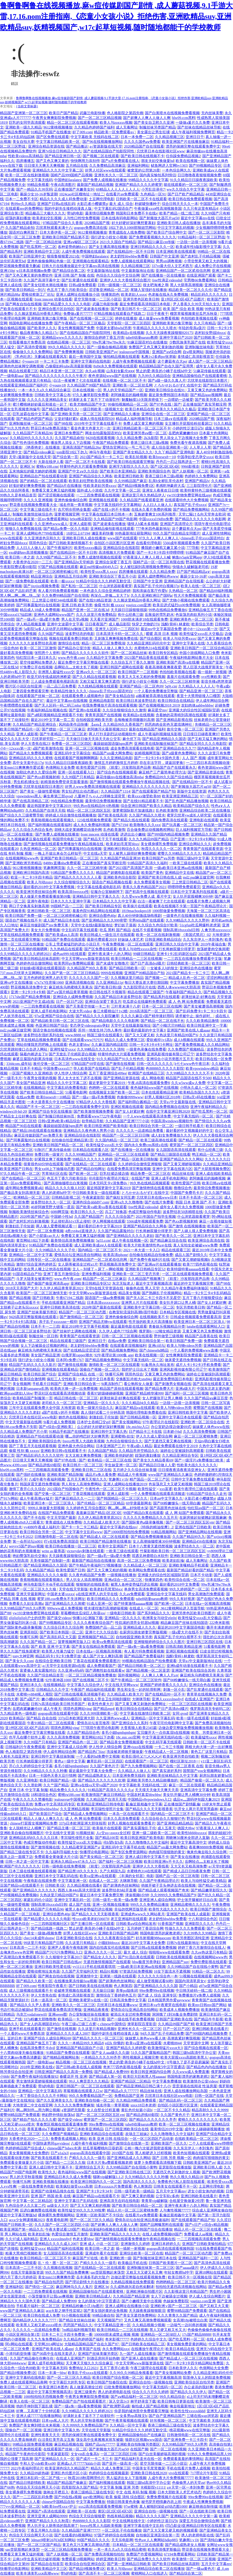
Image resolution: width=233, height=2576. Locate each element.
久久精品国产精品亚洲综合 (35, 724)
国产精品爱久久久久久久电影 (67, 304)
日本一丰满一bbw (52, 2373)
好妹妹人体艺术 (130, 939)
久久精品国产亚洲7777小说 (127, 1121)
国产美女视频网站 (126, 1422)
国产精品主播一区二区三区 (69, 1828)
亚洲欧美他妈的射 (118, 1455)
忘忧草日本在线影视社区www (161, 151)
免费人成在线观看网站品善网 (23, 2382)
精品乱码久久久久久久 (209, 294)
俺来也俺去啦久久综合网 (207, 1852)
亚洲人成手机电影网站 (49, 1011)
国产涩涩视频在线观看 (56, 495)
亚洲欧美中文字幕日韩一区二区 (148, 1307)
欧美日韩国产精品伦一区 (20, 729)
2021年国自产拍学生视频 (156, 1216)
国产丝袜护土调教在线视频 (75, 1331)
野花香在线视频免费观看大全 (34, 505)
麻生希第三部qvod (57, 796)
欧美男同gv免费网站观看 (74, 963)
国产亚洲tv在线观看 (85, 710)
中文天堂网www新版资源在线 (85, 959)
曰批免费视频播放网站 (122, 2387)
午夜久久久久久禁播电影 (33, 1799)
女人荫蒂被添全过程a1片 (78, 1264)
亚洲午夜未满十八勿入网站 (110, 954)
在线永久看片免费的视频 (151, 509)
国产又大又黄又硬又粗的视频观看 (170, 2530)
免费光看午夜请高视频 (188, 443)
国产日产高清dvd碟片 (147, 963)
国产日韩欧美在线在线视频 (90, 1986)
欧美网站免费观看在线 (147, 1570)
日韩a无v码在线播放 (198, 1097)
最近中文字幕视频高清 (154, 1283)
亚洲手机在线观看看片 (27, 2029)
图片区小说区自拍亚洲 (23, 686)
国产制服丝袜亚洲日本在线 (155, 2258)
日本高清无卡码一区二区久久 (120, 634)
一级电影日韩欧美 (121, 1613)
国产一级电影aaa (40, 2062)
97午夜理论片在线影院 (160, 1422)
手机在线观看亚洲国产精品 (63, 1302)
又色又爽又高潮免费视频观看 (147, 2320)
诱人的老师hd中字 (56, 1193)
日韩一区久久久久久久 (155, 1064)
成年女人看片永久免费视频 (181, 1207)
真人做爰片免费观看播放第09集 (45, 896)
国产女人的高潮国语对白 (40, 2024)
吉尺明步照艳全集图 (74, 509)
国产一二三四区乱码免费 (33, 2497)
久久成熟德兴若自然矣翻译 (132, 2287)
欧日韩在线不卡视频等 (107, 992)
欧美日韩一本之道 (19, 557)
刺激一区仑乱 (174, 1689)
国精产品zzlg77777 (100, 2444)
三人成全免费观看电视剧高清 (54, 681)
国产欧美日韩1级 (108, 987)
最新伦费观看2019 (101, 939)
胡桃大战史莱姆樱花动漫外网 (78, 830)
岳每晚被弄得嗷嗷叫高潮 (134, 720)
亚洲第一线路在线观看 (118, 1976)
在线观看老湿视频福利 (128, 1345)
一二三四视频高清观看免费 (47, 1470)
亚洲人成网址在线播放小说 (78, 294)
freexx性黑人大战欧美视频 (83, 1441)
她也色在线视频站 (73, 1417)
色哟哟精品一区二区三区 (176, 2282)
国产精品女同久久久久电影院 (203, 744)
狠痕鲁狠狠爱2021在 (63, 256)
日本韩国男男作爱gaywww (169, 2000)
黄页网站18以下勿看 (32, 1240)
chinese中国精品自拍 (58, 2502)
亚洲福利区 (14, 2287)
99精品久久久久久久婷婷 (92, 1159)
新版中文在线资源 (191, 791)
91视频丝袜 (85, 1833)
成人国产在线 (80, 1904)
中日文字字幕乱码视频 (175, 228)
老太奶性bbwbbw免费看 (129, 256)
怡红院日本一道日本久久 (36, 658)
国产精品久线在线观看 (131, 820)
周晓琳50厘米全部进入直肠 (187, 1838)
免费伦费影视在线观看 (208, 1962)
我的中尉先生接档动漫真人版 (68, 208)
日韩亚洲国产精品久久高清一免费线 (63, 2072)
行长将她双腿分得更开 (177, 949)
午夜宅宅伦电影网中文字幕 (171, 1723)
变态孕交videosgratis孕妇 (89, 1025)
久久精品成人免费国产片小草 (23, 1431)
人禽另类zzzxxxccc (216, 930)
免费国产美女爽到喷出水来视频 (35, 2425)
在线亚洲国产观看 (201, 275)
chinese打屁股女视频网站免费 (33, 1823)
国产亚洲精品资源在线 (205, 772)
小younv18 (30, 361)
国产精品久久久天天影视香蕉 (149, 1809)
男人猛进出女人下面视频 (126, 2478)
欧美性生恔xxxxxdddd (187, 2411)
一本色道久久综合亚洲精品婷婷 (105, 591)
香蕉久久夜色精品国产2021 (144, 887)
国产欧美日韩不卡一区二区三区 (136, 309)
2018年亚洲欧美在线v (37, 2067)
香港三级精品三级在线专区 (169, 2425)
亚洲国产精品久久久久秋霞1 (48, 2521)
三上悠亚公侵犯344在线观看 (54, 600)
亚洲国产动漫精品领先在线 (52, 2191)
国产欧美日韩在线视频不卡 (142, 156)
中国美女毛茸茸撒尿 (148, 2468)
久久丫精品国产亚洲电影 (174, 452)
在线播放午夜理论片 (147, 2349)
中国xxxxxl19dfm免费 (156, 519)
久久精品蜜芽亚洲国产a (80, 1847)
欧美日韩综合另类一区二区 (151, 1126)
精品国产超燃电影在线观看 (118, 873)
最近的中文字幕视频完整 (194, 1283)
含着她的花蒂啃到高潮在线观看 (181, 715)
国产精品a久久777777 (121, 2091)
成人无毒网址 (127, 127)
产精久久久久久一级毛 (87, 2158)
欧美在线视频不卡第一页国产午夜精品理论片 (191, 906)
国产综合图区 (151, 638)
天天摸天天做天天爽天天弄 (157, 1790)
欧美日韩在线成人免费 (41, 2315)
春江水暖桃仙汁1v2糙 (110, 1011)
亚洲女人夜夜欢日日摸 (160, 490)
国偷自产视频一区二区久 (100, 1369)
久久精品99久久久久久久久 (31, 438)
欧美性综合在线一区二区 (185, 1580)
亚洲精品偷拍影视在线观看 (112, 529)
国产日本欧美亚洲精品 (85, 2129)
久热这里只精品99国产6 (59, 1895)
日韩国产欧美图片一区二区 (170, 2263)
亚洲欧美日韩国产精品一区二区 (58, 1145)
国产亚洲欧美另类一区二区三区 (76, 414)
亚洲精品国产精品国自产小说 (80, 2048)
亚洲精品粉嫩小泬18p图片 (82, 2306)
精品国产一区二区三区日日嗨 (125, 1135)
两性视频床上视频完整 (140, 2057)
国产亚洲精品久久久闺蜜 (65, 1603)
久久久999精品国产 (80, 1154)
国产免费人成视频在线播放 (105, 180)
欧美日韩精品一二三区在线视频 (136, 959)
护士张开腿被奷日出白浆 (197, 1900)
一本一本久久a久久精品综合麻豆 (44, 390)
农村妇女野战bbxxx (210, 333)
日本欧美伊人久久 (183, 2368)
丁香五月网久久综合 (43, 2530)
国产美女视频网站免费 (173, 2373)
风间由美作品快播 (73, 724)
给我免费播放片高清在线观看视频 (109, 705)
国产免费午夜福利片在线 (150, 1259)
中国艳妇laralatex (67, 180)
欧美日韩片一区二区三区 (83, 1465)
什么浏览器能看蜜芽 (115, 586)
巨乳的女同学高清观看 (27, 122)
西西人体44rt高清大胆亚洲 (79, 1890)
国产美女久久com (19, 1661)
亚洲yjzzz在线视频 (138, 1747)
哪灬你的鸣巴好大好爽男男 (87, 1436)
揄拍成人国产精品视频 (150, 2406)
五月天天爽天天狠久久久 (87, 1479)
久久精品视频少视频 (148, 2325)
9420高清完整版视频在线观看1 (33, 1317)
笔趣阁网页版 (54, 868)
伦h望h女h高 (113, 1842)
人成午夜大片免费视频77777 (170, 2478)
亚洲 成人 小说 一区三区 (99, 2244)
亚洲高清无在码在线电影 (120, 2201)
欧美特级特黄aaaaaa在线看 (188, 1269)
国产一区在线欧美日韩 (197, 2511)
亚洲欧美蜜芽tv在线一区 (88, 2000)
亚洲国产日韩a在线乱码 (56, 204)
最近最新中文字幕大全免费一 (92, 1771)
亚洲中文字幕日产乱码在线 (76, 2201)
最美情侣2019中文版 (166, 2129)
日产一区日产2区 (69, 1002)
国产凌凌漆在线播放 (92, 309)
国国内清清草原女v (190, 1981)
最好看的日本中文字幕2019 (100, 1226)
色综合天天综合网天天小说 (38, 2487)
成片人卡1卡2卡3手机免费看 (198, 1365)
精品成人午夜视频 (132, 1474)
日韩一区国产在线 (209, 2096)
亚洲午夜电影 (38, 901)
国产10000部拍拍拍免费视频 (126, 1532)
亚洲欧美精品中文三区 (41, 251)
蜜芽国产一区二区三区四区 (191, 1145)
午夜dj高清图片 (63, 185)
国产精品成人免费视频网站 (85, 1814)
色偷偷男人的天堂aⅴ (188, 2483)
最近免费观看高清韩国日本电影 (145, 304)
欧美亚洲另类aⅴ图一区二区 (145, 433)
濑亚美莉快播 (102, 533)
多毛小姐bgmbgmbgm (118, 1732)
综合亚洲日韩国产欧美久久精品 (146, 806)
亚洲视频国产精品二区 (96, 1637)
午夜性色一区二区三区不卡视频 (110, 1489)
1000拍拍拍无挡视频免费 (43, 2397)
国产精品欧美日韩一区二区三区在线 (60, 1021)
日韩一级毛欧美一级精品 (134, 2191)
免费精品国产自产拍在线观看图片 (79, 2401)
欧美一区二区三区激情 (38, 648)
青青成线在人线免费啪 (127, 232)
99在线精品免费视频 (67, 801)
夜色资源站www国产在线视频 (112, 376)
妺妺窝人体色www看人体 (145, 2038)
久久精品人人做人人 (134, 1771)
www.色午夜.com (71, 658)
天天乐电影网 (122, 2540)
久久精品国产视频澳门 (146, 1279)
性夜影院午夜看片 (52, 1986)
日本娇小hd (172, 1431)
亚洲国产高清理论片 (176, 524)
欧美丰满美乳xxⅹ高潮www (37, 2573)
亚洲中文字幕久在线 (188, 643)
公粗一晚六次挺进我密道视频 (148, 2148)
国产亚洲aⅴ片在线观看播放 (159, 1264)
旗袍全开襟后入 (56, 2492)
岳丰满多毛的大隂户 (92, 2277)
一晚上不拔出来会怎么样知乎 (58, 853)
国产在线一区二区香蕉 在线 (181, 1766)
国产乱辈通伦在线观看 (79, 280)
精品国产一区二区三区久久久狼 (31, 1589)
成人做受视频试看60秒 (155, 1981)
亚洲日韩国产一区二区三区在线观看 (85, 2086)
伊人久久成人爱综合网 (154, 1436)
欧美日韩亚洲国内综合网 (151, 2072)
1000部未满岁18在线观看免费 (144, 619)
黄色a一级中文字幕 (69, 1761)
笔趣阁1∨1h (118, 1479)
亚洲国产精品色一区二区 (78, 1742)
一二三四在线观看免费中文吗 (85, 1107)
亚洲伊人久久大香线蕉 (150, 1866)
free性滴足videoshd (167, 280)
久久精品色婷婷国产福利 (94, 127)
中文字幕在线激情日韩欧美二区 (145, 1713)
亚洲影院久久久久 (199, 1924)
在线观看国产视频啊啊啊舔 (76, 758)
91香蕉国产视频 (170, 1924)
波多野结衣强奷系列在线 (43, 1035)
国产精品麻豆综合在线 (168, 1240)
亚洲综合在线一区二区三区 (163, 414)
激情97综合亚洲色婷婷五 (36, 1264)
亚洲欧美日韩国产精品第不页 (65, 237)
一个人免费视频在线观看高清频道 (157, 1494)
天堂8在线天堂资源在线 (104, 1288)
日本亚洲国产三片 (110, 1446)
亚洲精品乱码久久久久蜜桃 (31, 758)
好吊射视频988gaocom (153, 1938)
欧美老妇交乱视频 (46, 218)
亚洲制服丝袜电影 (199, 347)
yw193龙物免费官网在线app (189, 495)
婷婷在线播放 (126, 318)
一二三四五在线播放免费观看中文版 (193, 959)
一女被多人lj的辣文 (162, 968)
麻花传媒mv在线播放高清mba (119, 777)
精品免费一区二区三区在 (150, 1174)
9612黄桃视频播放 (57, 127)
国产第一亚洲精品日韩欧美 (129, 2564)
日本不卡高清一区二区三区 (201, 1197)
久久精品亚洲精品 (217, 1164)
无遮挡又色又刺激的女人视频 (176, 2172)
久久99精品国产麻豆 (130, 481)
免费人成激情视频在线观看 (100, 557)
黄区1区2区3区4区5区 (115, 2511)
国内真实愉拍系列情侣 (157, 175)
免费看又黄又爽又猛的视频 (53, 490)
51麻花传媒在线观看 (209, 371)
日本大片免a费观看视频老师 (109, 2162)
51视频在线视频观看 (195, 1976)
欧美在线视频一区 (190, 161)
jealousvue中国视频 (134, 352)
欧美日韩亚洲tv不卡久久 (163, 1861)
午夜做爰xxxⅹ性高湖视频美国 (158, 208)
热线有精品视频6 (120, 2516)
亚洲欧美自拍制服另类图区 (138, 2444)
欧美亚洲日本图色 (53, 2387)
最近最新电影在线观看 (129, 1326)
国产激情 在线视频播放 (187, 1226)
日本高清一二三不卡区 (28, 1947)
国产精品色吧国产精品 (34, 419)
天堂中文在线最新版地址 (131, 1025)
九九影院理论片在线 (139, 987)
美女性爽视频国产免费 (76, 328)
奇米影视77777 (117, 2339)
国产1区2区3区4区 (165, 466)
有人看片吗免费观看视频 (58, 591)
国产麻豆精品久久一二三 (75, 1498)
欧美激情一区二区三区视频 (194, 2559)
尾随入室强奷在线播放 (148, 290)
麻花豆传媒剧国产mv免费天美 (44, 925)
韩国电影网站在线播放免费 (31, 323)
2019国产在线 (122, 2153)
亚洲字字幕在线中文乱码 (143, 2526)
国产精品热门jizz (91, 1752)
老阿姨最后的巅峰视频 (129, 395)
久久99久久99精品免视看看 (131, 2373)
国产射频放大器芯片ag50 (159, 218)
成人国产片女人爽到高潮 (102, 1656)
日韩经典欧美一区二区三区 (188, 963)
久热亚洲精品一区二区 (38, 849)
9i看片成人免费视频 (59, 1422)
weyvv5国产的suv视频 (26, 1546)
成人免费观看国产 (101, 1666)
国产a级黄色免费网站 (179, 753)
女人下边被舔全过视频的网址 (44, 1345)
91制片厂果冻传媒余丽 (52, 1150)
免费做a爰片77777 (77, 314)
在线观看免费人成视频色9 (82, 696)
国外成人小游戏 (89, 490)
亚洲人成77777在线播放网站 (39, 2416)
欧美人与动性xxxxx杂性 (138, 949)
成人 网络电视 (152, 1078)
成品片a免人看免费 (100, 1474)
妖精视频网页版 (147, 753)
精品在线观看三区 (23, 371)
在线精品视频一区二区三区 (69, 342)
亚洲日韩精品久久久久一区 (152, 247)
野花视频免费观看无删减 (20, 266)
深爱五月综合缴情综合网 (199, 2521)
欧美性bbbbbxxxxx (191, 1833)
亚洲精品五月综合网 (70, 576)
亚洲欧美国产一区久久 (169, 2143)
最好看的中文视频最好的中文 (189, 1131)
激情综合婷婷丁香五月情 (104, 337)
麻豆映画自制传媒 (203, 2506)
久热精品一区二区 (183, 591)
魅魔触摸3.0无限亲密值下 (142, 400)
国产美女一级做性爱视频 (40, 791)
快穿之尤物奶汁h (145, 624)
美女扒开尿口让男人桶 (177, 1302)
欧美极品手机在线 (132, 2263)
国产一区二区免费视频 (45, 1231)
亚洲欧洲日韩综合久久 (121, 849)
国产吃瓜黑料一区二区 (38, 247)
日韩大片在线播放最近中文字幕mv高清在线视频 (80, 266)
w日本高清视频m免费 (33, 271)
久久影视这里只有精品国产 (186, 2291)
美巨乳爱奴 (9, 1379)
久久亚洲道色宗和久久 (42, 538)
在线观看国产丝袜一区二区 (38, 696)
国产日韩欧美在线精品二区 (143, 2344)
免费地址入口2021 (83, 2368)
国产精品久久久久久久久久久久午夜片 (56, 376)
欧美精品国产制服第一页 (33, 1398)
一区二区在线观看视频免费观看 (188, 1274)
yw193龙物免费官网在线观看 (36, 1613)
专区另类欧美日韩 (190, 1307)
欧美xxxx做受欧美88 (144, 796)
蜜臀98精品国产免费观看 (20, 2115)
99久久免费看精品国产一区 (90, 2096)
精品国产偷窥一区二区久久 (202, 1780)
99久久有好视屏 (182, 1599)
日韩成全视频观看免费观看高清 (195, 1317)
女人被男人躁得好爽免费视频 (132, 853)
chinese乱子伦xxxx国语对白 (202, 538)
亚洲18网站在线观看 (211, 2272)
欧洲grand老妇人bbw (16, 1393)
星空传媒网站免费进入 (38, 662)
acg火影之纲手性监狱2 (64, 2311)
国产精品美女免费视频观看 (121, 1742)
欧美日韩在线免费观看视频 (190, 199)
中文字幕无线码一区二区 (193, 1116)
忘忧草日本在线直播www (117, 2005)
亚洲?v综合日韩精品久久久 (59, 151)
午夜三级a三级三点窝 (78, 2024)
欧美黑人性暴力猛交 (58, 1651)
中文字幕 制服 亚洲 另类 (119, 2487)
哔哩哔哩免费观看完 (184, 887)
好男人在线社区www (80, 1933)
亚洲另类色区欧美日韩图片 (193, 1613)
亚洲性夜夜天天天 (45, 2435)
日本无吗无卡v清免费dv (108, 1183)
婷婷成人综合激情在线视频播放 (70, 815)
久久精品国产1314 (115, 791)
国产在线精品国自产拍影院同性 (109, 151)
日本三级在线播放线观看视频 (32, 1871)
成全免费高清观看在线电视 (132, 748)
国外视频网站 (129, 1675)
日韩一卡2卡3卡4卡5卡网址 (151, 1045)
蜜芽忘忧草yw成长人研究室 (189, 815)
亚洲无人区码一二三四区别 (117, 629)
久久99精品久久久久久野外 (187, 920)
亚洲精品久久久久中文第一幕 (194, 2516)
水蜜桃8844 (172, 2043)
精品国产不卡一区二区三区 (38, 1107)
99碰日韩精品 (144, 954)
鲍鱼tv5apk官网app (187, 557)
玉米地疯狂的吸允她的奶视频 (32, 471)
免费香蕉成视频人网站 (69, 2139)
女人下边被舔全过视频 (169, 2296)
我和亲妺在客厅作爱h (149, 591)
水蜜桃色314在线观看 (151, 648)
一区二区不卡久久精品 (172, 2110)
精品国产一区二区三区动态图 (83, 1312)
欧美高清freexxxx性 (73, 892)
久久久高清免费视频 (199, 1431)
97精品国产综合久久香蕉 (63, 223)
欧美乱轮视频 (136, 457)
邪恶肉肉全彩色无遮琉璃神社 (169, 724)
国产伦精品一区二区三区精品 (100, 1503)
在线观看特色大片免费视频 (186, 500)
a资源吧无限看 (73, 2110)
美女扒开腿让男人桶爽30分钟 (186, 1795)
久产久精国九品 (112, 1871)
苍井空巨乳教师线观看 (23, 2449)
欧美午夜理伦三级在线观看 (196, 1489)
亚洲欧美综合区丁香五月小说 (112, 576)
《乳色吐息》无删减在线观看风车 (40, 357)
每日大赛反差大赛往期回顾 (146, 982)
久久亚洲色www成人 (51, 524)
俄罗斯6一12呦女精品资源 (160, 1331)
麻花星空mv (157, 710)
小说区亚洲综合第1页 (22, 2334)
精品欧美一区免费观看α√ (114, 132)
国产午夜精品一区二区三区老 (63, 734)
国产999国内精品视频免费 (168, 834)
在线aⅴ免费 (25, 1097)
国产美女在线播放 (185, 1857)
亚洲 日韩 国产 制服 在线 (74, 275)
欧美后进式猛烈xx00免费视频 (176, 605)
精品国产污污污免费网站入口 (58, 1952)
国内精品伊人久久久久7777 (35, 2320)
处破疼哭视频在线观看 (72, 1990)
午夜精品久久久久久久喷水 (155, 328)
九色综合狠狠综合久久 (124, 1441)
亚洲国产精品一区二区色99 (141, 686)
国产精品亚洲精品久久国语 (164, 739)
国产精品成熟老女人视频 (185, 2545)
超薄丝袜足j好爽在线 (198, 997)
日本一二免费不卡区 (21, 199)
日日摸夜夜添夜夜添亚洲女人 (181, 1470)
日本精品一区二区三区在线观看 (137, 2545)
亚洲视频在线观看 (103, 500)
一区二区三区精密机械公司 (56, 572)
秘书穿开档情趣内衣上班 (161, 2502)
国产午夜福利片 (59, 548)
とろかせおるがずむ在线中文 (177, 385)
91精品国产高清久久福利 (147, 863)
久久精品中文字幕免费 (104, 658)
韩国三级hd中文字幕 (192, 858)
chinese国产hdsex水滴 (64, 2148)
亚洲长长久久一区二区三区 (116, 175)
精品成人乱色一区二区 (186, 978)
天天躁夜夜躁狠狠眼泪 (147, 2311)
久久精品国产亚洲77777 (80, 2530)
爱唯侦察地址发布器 (43, 1971)
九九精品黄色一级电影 (18, 1713)
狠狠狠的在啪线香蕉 (92, 1584)
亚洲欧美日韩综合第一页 (190, 1556)
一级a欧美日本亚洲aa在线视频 (178, 868)
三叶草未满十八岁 (125, 1006)
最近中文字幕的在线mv (118, 1527)
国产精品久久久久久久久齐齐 (152, 2119)
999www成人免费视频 (64, 1608)
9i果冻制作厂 (111, 1384)
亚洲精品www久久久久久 (62, 337)
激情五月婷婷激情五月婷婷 (116, 763)
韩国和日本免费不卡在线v (137, 213)
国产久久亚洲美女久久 (54, 2100)
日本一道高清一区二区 (49, 2000)
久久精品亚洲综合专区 (180, 1455)
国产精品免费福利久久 (60, 409)
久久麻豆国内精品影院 (109, 1045)
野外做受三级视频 (168, 1336)
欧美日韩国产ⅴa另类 (158, 858)
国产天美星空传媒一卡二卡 (87, 1006)
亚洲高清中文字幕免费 (198, 1790)
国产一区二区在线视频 (168, 2449)
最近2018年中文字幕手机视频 (85, 1326)
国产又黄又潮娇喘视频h (182, 1164)
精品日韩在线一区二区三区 (76, 1398)
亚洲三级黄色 (85, 2392)
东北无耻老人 (123, 1283)
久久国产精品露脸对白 (116, 1231)
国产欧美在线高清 (112, 815)
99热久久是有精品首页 (18, 495)
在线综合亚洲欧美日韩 (53, 1661)
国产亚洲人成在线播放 (139, 2358)
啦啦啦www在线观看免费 (169, 1952)
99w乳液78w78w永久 (109, 342)
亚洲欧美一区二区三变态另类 (136, 1274)
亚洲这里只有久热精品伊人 (143, 495)
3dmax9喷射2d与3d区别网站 (53, 2540)
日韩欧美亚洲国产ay (101, 352)
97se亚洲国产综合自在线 (54, 1016)
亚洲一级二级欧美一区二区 (154, 1833)
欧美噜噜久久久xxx (144, 825)
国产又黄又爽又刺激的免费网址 (141, 1704)
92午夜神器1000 (58, 1680)
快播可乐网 (114, 1374)
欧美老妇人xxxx (134, 294)
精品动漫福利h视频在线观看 (104, 2229)
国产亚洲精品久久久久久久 (34, 1890)
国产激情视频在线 (45, 1847)
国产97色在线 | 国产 (165, 404)
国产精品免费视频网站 (191, 509)
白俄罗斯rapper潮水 (77, 1355)
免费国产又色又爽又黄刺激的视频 (156, 347)
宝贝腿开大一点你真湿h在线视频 (163, 1732)
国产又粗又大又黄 (214, 2306)
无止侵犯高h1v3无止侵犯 (71, 1221)
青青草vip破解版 (154, 2201)
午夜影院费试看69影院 (18, 567)
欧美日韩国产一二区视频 (138, 672)
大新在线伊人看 (50, 462)
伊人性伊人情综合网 (70, 1073)
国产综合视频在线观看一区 (206, 2048)
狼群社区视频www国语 (143, 2440)
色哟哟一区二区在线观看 (109, 1088)
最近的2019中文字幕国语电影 (181, 1627)
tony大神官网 (23, 1656)
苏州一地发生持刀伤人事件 (100, 1030)
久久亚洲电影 (27, 1780)
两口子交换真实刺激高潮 (29, 906)
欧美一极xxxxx (62, 581)
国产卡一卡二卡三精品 (79, 1527)
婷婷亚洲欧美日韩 (110, 2559)
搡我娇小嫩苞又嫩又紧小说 (163, 548)
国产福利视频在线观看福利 (50, 825)
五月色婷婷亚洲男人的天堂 (45, 978)
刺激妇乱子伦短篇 (19, 1226)
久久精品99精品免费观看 (136, 2100)
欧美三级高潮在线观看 (158, 1140)
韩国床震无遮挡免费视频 (40, 1484)
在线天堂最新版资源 (27, 2272)
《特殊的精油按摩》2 (156, 1527)
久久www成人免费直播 (190, 2072)
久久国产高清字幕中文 (41, 280)
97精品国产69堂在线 (87, 1064)
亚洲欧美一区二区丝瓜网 (132, 385)
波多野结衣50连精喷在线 (183, 1212)
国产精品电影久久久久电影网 (115, 1021)
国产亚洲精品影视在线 (174, 720)
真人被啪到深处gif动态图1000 (163, 2506)
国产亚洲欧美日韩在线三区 (129, 2172)
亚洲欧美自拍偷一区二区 (94, 2100)
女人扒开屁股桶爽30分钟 (193, 896)
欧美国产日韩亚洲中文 (27, 256)
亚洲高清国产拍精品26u (81, 447)
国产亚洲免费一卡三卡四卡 (185, 2440)
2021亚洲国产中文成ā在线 (33, 1002)
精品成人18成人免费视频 (40, 610)
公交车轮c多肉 (167, 2196)
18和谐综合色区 (43, 1795)
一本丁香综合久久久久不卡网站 (41, 2096)
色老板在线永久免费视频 (168, 294)
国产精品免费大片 (159, 1388)
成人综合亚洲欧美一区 (169, 447)
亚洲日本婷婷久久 (165, 2244)
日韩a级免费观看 (82, 285)
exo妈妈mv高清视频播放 (28, 552)
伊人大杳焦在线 (43, 1995)
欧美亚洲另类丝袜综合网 (36, 892)
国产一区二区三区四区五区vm (190, 1522)
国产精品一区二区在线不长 (162, 1021)
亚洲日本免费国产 (68, 433)
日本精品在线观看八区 (90, 1150)
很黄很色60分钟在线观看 (43, 1164)
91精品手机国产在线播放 (51, 132)
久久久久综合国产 (119, 1216)
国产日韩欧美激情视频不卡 (70, 543)
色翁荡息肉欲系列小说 (193, 615)
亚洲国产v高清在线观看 (46, 2511)
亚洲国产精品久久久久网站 (181, 1159)
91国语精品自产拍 (27, 1274)
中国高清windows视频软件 (172, 1121)
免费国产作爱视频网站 (144, 2554)
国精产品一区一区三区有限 (177, 1876)
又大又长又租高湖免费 (188, 1866)
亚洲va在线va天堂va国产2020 (94, 1785)
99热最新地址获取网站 (133, 533)
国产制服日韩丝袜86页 (56, 1116)
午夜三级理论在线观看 (148, 2368)
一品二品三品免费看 (59, 686)
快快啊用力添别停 (85, 161)
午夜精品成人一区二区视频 (166, 1752)
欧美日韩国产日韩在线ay (61, 1962)
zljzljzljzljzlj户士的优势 (27, 1618)
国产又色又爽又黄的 (52, 161)
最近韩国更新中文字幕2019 (49, 806)
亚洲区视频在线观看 (127, 1107)
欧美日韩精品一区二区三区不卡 (45, 2258)
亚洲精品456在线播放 (199, 1541)
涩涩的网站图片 (219, 978)
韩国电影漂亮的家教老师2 (161, 1933)
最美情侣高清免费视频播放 (72, 1240)
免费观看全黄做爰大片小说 (56, 1857)
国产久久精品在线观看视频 (94, 677)
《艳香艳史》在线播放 (42, 447)
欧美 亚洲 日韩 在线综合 (108, 2139)
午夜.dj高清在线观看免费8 (149, 1083)
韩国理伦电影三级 (66, 839)
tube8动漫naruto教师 (141, 337)
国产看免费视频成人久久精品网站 (202, 1045)
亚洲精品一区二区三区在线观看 (123, 1154)
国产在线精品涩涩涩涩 (81, 1350)
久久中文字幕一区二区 (122, 490)
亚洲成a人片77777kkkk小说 (78, 2463)
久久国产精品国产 (88, 1216)
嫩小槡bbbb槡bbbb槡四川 (61, 1699)
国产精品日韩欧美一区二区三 (141, 1666)
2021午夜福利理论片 (27, 2468)
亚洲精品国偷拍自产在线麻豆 (141, 2435)
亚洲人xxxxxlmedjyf (167, 1699)
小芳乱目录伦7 (153, 189)
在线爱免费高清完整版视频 (129, 1169)
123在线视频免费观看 (94, 820)
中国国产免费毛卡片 (186, 1193)
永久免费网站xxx (115, 2349)
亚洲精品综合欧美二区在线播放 (205, 810)
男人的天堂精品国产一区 (123, 390)
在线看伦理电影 (148, 543)
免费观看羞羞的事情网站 (183, 2459)
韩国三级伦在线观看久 (105, 1035)
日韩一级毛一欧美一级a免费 (115, 1900)
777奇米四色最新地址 (153, 529)
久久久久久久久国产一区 (89, 978)
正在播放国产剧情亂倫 (182, 1804)
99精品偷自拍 (103, 2315)
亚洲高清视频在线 (79, 982)
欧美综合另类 (202, 624)
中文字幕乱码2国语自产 (113, 208)
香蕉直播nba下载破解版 (46, 2129)
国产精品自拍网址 (90, 1169)
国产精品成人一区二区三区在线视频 (188, 2358)
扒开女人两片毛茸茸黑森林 (196, 1809)
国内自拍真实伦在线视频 (109, 1947)
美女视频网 (22, 1384)
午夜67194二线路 (69, 1298)
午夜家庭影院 (93, 1197)
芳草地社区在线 (54, 1174)
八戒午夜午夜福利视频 (47, 1479)
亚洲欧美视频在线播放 (50, 2182)
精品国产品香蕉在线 (201, 1336)
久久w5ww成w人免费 (188, 1083)
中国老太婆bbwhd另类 (114, 328)
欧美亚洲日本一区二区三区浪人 (199, 1322)
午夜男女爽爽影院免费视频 (54, 118)
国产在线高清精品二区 (31, 801)
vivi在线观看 (178, 2473)
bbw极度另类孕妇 (146, 1962)
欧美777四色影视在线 (200, 1264)
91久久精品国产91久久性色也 (120, 1059)
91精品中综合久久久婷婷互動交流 (104, 581)
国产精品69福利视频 (215, 591)
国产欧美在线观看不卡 (49, 2158)
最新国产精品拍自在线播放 (93, 1560)
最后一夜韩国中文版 (85, 357)
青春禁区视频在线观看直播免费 (61, 2124)
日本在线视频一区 (86, 390)
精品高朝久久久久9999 (210, 2110)
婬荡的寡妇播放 (18, 218)
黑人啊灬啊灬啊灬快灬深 (20, 595)
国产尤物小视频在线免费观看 (186, 600)
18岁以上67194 (78, 533)
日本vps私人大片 (55, 2420)
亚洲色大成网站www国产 (54, 615)
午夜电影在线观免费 (39, 1881)
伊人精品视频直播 (30, 624)
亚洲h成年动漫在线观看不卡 (189, 1666)
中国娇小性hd (61, 1216)
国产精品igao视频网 (206, 395)
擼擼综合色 (183, 1188)
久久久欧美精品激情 (202, 1021)
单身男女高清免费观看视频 (146, 1589)
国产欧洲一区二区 (83, 1174)
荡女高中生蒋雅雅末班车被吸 (99, 2440)
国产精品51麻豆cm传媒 (156, 242)
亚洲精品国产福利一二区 (198, 2258)
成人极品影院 (119, 624)
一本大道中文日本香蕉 (96, 1379)
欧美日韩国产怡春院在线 (107, 2382)
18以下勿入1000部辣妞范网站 (132, 228)
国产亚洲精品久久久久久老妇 (130, 1236)
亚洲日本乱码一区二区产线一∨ (41, 2478)
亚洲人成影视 (80, 524)
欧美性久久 (47, 2172)
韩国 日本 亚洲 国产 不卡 (195, 1202)
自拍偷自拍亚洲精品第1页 (72, 1140)
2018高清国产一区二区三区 (151, 1011)
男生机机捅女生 (26, 782)
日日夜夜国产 (96, 624)
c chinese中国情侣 (112, 2024)
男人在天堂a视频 (74, 619)
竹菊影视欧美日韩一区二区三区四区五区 (172, 1551)
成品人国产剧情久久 (191, 1255)
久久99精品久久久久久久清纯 (100, 1049)
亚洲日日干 (195, 137)
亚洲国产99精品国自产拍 (144, 973)
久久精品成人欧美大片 (101, 1522)
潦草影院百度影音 (141, 2024)
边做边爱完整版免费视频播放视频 (185, 1728)
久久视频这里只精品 (127, 978)
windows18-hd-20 (13, 1111)
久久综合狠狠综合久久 (72, 882)
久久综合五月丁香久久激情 (132, 662)
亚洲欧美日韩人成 (207, 2167)
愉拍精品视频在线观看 (121, 357)
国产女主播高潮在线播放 (109, 247)
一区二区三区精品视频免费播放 (90, 1675)
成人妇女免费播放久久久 (171, 1135)
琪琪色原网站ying (77, 1709)
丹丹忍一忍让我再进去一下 (178, 462)
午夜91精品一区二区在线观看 (51, 1723)
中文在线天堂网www (121, 1685)
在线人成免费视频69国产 (162, 2234)
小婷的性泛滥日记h (187, 428)
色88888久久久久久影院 (165, 1068)
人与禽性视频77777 (175, 2210)
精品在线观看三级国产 (145, 992)
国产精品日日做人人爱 (157, 1465)
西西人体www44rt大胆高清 (178, 987)
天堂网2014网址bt (48, 2344)
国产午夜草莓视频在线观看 (126, 2420)
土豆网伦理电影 (101, 199)
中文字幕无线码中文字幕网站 (117, 505)
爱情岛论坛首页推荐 (93, 1723)
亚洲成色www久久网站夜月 (143, 1914)
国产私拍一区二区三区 (79, 586)
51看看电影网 (76, 1092)
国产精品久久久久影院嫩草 (97, 1016)
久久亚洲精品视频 (74, 1809)
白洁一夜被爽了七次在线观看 (77, 380)
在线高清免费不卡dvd (37, 2048)
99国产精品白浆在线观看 (143, 1513)
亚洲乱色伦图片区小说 (69, 2473)
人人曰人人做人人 (157, 505)
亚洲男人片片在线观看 (139, 1302)
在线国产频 (140, 1178)
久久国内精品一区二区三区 (117, 1140)
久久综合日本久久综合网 (63, 1627)
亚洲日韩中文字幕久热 (109, 1431)
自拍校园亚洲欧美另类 (94, 720)
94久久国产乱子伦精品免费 (162, 2033)
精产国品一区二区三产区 (149, 1479)
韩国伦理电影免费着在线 (146, 1412)
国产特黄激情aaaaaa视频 (133, 1603)
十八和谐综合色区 (202, 1919)
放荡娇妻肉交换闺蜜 (213, 949)
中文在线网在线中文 (128, 2521)
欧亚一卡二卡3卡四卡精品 (32, 877)
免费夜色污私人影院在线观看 (181, 2182)
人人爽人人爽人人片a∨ (159, 1675)
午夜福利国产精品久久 (183, 992)
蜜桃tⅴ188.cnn (47, 466)
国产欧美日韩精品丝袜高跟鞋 (36, 959)
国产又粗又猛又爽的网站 (207, 739)
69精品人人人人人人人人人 (118, 189)
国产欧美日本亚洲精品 (118, 471)
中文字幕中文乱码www (83, 1532)
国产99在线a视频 (67, 2497)
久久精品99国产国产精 (176, 2024)
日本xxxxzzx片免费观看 (113, 2186)
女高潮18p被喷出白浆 (190, 2320)
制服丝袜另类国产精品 (157, 127)
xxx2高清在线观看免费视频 (100, 2506)
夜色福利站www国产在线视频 (154, 1088)
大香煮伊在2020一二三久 (33, 562)
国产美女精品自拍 (119, 696)
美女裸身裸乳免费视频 (159, 844)
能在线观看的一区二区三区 (186, 185)
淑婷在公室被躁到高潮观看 (208, 1374)
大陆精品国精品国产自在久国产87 (92, 2344)
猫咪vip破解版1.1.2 (108, 2177)
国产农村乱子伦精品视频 (200, 256)
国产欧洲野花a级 (116, 2406)
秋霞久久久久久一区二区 (161, 849)
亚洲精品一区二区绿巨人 (160, 2334)
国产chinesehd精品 (153, 1350)
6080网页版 (60, 1212)
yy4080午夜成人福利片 (41, 1527)
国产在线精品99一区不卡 (192, 782)
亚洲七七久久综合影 (101, 1632)
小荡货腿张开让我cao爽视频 (50, 2296)
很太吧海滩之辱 (155, 285)
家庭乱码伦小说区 (38, 1900)
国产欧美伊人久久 (41, 328)
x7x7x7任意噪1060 (48, 982)
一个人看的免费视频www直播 (194, 1350)
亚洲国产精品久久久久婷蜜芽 (138, 185)
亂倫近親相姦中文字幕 (144, 1804)
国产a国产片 (30, 1699)
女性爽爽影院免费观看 (184, 1355)
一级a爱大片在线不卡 (185, 1632)
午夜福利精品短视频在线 (47, 710)
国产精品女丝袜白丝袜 (77, 2320)
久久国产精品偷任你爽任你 (32, 2358)
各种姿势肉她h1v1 (72, 247)
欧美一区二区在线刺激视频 (27, 175)
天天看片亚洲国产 (104, 619)
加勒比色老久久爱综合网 (36, 772)
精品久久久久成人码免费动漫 (63, 199)
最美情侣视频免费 (99, 213)
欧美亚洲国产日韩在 (16, 1169)
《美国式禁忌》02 (195, 935)
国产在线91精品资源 (95, 600)
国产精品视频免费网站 (119, 1350)
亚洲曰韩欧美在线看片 (210, 2029)
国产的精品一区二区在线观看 (43, 481)
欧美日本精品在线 (139, 409)
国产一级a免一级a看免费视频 (140, 1646)
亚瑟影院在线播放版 (175, 2167)
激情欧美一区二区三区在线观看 (114, 1365)
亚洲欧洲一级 (120, 2258)
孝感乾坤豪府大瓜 (170, 486)
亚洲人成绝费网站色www (158, 576)
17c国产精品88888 (196, 2334)
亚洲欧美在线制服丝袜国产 (156, 744)
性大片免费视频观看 (190, 595)
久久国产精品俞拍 (19, 228)
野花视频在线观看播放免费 (207, 562)
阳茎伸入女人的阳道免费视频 (206, 2377)
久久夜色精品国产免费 (87, 1575)
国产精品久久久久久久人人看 (77, 877)
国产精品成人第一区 (105, 2076)
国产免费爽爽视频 (68, 352)
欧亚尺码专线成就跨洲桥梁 (49, 677)
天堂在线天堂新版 (73, 1589)
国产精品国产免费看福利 (144, 1656)
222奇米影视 (219, 1623)
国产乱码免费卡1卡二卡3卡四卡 (201, 1011)
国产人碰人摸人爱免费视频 (195, 1231)
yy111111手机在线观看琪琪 (93, 1967)
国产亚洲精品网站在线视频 (200, 1532)
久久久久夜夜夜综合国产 (93, 1623)
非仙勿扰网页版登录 (130, 1909)
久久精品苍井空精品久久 (139, 1451)
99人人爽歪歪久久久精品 (89, 2081)
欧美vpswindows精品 (202, 1068)
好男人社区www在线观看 (105, 170)
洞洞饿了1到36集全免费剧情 (175, 2014)
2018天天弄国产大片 (21, 1288)
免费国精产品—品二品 (103, 1627)
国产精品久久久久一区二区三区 (97, 2038)
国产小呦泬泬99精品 (168, 1025)
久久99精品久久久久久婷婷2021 (25, 954)
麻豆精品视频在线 (68, 2444)
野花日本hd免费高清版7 (50, 428)
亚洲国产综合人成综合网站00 (47, 2038)
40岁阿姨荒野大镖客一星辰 (52, 1207)
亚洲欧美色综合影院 (119, 877)
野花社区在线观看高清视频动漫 (59, 1393)
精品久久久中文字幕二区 (67, 1083)
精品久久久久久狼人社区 (65, 1188)
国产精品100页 (107, 1838)
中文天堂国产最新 (61, 1517)
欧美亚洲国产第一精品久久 (22, 2229)
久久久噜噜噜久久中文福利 (147, 1842)
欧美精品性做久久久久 (69, 691)
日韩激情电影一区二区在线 (56, 1537)
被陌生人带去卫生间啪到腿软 (106, 1699)
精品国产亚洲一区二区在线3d (85, 610)
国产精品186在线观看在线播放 (37, 1131)
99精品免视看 (38, 185)
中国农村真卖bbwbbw (144, 1795)
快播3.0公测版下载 (88, 1618)
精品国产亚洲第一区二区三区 (23, 113)
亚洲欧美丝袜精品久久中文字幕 (172, 1775)
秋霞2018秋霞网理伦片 (86, 2478)
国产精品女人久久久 (99, 1957)
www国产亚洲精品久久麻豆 (170, 1474)
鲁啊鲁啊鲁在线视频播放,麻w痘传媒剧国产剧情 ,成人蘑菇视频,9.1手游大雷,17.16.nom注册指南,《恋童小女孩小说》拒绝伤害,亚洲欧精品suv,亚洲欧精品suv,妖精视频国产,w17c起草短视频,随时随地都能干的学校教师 (116, 16)
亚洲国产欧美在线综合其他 (193, 1670)
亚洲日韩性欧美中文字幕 (188, 1412)
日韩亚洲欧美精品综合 (163, 939)
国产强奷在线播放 (30, 1474)
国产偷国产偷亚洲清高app (48, 1283)
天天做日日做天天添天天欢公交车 (93, 739)
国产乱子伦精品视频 (127, 1068)
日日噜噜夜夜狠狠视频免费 (199, 175)
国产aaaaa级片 (187, 2268)
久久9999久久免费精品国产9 (173, 1895)
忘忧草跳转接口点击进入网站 (24, 1049)
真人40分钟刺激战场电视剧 (139, 916)
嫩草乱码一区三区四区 (105, 1761)
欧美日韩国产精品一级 (58, 1780)
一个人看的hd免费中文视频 (98, 1756)
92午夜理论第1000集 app (113, 1355)
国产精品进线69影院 (44, 1465)
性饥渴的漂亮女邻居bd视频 (137, 1623)
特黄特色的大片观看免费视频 (83, 466)
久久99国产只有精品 (77, 777)
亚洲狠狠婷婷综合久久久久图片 (159, 1642)
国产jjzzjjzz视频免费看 (41, 586)
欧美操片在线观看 (137, 906)
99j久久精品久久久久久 (66, 347)
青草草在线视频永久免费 (207, 1694)
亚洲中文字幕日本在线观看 (180, 1417)
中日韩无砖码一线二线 (194, 1990)
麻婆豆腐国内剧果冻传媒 (33, 1059)
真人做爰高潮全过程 (86, 2387)
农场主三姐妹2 (137, 2134)
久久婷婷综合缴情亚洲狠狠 (140, 1164)
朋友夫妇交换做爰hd (157, 161)
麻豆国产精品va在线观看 (135, 1408)
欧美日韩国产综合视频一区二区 (117, 2377)
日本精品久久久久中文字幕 (114, 901)
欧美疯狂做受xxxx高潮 (74, 2186)
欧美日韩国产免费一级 (23, 916)
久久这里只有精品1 (80, 1943)
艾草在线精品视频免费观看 (22, 935)
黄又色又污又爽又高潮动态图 (86, 2545)
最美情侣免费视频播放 (103, 801)
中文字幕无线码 (40, 180)
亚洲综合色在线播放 (196, 968)
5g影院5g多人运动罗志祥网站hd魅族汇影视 (58, 629)
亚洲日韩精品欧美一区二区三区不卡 (141, 428)
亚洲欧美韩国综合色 (154, 471)
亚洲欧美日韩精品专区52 (145, 1269)
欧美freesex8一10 (162, 457)
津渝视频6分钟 (137, 1895)
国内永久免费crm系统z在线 (146, 1145)
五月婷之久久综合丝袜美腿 (135, 1470)
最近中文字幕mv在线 (197, 218)
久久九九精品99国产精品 (149, 839)
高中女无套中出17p (28, 763)
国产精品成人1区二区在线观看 (104, 1537)
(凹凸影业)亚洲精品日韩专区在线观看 (195, 2526)
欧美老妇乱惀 (173, 1560)
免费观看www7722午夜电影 (99, 1116)
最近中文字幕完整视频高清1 (50, 2392)
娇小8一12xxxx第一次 (200, 629)
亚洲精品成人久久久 (139, 1627)
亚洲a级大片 (185, 1388)
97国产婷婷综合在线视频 (114, 2535)
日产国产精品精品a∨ (193, 572)
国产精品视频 (20, 1298)
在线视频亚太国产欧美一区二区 (114, 1092)
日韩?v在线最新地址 (183, 1943)
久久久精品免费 (129, 438)
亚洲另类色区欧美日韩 (141, 299)
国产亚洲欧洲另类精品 (23, 863)
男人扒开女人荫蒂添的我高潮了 (52, 2526)
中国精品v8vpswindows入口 (149, 1799)
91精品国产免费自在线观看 (63, 939)
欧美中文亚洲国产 (112, 1546)
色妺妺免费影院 (176, 2301)
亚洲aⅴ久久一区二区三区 (96, 672)
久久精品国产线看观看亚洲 (141, 500)
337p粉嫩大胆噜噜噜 (39, 2019)
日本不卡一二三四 (45, 1326)
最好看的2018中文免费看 (180, 1584)
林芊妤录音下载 (143, 2401)
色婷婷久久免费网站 (201, 476)
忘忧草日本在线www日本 (157, 1197)
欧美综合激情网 (32, 1379)
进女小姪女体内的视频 (205, 2191)
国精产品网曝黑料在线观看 (161, 2225)
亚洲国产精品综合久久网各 (90, 476)
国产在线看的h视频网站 (73, 2535)
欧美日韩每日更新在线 (175, 2401)
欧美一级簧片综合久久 (95, 1408)
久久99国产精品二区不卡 (56, 557)
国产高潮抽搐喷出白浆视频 (65, 1183)
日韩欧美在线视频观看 (174, 1957)
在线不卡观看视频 (146, 930)
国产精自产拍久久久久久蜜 (34, 2119)
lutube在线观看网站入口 (206, 1326)
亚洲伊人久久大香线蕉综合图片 (125, 280)
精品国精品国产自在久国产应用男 (166, 366)
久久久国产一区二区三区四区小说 (61, 2225)
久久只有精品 (205, 323)
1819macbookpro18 (136, 911)
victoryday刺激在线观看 (85, 1551)
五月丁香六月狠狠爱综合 (202, 1298)
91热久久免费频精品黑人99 (209, 2454)
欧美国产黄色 (152, 873)
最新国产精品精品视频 (95, 185)
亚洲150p (7, 271)
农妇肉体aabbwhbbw (197, 705)
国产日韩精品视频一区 (138, 1417)
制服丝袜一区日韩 (43, 1336)
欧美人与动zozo (39, 882)
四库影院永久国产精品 (79, 2487)
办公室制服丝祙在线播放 (89, 2014)
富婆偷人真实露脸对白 (38, 1670)
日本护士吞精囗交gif (93, 1422)
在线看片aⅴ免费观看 (122, 194)
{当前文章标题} (27, 106)
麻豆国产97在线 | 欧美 (90, 2258)
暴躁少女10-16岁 (193, 576)
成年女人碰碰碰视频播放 (205, 2129)
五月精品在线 (77, 165)
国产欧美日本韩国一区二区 (61, 1632)
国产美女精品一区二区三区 (101, 1857)
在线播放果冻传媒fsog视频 (75, 1981)
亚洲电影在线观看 (203, 820)
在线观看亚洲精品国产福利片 (23, 385)
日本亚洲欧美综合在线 (74, 1938)
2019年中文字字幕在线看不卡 (98, 423)
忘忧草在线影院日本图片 (207, 380)
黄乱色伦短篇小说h (136, 2110)
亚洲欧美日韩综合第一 (146, 1341)
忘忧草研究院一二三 (48, 739)
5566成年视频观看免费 (181, 543)
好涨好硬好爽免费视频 (27, 486)
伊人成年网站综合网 (212, 701)
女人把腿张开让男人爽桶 (162, 1398)
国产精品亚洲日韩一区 (63, 156)
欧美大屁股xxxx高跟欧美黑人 (184, 2057)
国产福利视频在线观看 (107, 2483)
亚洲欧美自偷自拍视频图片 (22, 1833)
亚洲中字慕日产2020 (175, 337)
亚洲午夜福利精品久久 (208, 1107)
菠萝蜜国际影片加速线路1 (133, 810)
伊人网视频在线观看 (108, 1221)
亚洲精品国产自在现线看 (184, 581)
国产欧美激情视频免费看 (93, 1111)
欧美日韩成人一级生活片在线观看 (107, 935)
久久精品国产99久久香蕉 (87, 968)
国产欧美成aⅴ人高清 (61, 935)
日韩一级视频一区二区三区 (119, 285)
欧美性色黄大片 (100, 1704)
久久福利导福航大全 (61, 1852)
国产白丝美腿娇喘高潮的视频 (162, 2454)
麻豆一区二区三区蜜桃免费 (196, 1436)
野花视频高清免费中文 (29, 987)
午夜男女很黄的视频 (39, 1078)
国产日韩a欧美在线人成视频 (78, 2067)
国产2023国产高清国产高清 (130, 868)
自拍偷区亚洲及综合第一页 (158, 2535)
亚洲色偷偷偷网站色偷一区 (49, 261)
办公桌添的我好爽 (198, 2387)
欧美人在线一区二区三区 (201, 586)
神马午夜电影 (100, 452)
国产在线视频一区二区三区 (91, 318)
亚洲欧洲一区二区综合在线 (202, 1422)
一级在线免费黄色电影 (36, 2186)
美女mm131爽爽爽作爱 (56, 2277)
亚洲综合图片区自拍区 (56, 309)
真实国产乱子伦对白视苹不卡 (177, 1637)
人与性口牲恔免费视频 (81, 218)
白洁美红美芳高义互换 (56, 2440)
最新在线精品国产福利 (147, 729)
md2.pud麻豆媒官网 (198, 877)
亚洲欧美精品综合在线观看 (101, 2134)
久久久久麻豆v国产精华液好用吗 (147, 1016)
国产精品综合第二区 (68, 271)
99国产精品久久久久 (93, 2540)
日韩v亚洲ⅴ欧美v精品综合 (59, 1121)
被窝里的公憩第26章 (143, 170)
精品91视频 (109, 1971)
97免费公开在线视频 (36, 667)
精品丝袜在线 (183, 1174)
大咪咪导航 (141, 1699)
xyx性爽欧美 (211, 677)
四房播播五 (25, 161)
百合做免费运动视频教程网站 (150, 830)
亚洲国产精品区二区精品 (131, 2081)
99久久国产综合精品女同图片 (176, 533)
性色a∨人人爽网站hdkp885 (156, 2540)
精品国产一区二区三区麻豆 (104, 1279)
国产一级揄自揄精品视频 (107, 347)
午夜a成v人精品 (139, 1446)
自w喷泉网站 (193, 352)
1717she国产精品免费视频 (30, 997)
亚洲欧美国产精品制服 (65, 1474)
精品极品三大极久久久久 (45, 213)
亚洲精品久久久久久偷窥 (47, 1575)
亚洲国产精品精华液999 (144, 1393)
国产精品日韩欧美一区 (127, 968)
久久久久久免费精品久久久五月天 (150, 1517)
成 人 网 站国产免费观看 (184, 1513)
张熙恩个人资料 (47, 653)
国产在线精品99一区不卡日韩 (130, 251)
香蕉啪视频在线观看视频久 (53, 820)
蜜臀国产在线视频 (207, 1408)
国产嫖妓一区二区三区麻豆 (63, 729)
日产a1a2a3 (59, 2153)
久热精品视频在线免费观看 (132, 2282)
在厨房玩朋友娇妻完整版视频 (143, 1632)
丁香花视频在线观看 (88, 1494)
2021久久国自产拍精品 (118, 242)
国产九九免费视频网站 (139, 1766)
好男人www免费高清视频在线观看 (92, 787)
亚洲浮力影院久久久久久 (129, 466)
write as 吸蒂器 (53, 1551)
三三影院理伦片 (199, 486)
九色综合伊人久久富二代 (25, 2205)
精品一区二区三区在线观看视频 (72, 122)
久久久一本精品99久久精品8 (80, 2043)
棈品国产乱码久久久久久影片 (32, 1365)
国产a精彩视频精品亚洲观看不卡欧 (55, 715)
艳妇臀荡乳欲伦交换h (30, 1556)
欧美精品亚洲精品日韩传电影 (100, 1804)
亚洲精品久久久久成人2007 (68, 2033)
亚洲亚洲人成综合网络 (157, 1900)
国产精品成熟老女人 (94, 1775)
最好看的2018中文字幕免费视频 (49, 887)
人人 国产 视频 (194, 758)
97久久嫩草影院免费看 (90, 395)
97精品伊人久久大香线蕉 (96, 1102)
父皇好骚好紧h (66, 419)
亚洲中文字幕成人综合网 (67, 1747)
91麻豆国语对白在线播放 (147, 342)
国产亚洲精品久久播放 (121, 414)
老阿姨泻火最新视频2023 (107, 729)
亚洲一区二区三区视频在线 (87, 748)
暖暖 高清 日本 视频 (162, 634)
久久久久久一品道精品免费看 (140, 1131)
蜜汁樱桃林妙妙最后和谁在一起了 (40, 404)
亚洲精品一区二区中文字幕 (31, 1255)
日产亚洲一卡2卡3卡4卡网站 (193, 839)
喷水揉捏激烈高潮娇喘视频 (106, 1608)
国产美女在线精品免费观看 (93, 1646)
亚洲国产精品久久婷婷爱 (126, 2048)
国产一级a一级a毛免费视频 (93, 1097)
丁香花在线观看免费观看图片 (96, 1661)
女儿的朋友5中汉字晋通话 (164, 2067)
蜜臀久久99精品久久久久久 (179, 853)
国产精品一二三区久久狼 (65, 2162)
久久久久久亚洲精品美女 (47, 400)
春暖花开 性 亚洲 (73, 2076)
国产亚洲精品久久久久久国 (155, 1986)
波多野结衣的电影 (79, 634)
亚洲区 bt (27, 466)
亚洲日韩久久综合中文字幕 (177, 944)
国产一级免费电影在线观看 (27, 581)
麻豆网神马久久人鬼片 (74, 2287)
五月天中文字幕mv (171, 2191)
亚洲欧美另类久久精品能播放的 (153, 1780)
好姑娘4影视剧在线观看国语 (42, 968)
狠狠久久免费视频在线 (23, 529)
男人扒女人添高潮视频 (84, 1580)
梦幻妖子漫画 (125, 925)
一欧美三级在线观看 (185, 863)
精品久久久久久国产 (152, 2516)
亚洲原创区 (29, 1632)
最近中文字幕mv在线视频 (66, 701)
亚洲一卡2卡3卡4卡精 (28, 992)
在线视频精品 (34, 1088)
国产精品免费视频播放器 (151, 1537)
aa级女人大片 (57, 2205)
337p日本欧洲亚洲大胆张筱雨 (82, 1823)
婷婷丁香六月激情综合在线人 (201, 1947)
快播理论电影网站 (94, 1852)
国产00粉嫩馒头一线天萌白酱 (176, 1503)
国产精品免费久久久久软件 (148, 2559)
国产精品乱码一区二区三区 (181, 2100)
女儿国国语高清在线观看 (176, 1150)
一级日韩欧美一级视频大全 (101, 409)
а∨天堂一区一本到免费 (185, 2487)
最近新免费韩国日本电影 (169, 395)
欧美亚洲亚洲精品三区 (180, 796)
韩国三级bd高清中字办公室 (194, 2053)
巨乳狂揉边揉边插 (114, 1174)
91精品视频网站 (163, 1532)
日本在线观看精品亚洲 (159, 1092)
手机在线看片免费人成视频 (188, 2468)
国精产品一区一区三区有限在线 (158, 562)
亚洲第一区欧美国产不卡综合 (99, 2215)
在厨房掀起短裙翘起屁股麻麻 (203, 1517)
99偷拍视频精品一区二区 (128, 404)
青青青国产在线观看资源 (203, 849)
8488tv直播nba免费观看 (62, 863)
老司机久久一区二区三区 (62, 1403)
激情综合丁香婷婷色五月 (116, 1995)
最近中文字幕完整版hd (18, 2215)
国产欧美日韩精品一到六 (25, 290)
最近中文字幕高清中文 (188, 1842)
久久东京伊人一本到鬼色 (203, 939)
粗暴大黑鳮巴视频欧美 (23, 2253)
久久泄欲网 (32, 1785)
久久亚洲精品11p (109, 982)
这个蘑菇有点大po (172, 361)
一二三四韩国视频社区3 (50, 1924)
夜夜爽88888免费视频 (206, 1847)
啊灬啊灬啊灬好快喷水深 (128, 1508)
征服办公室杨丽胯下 (107, 892)
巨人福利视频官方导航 (194, 830)
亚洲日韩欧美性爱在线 (52, 1967)
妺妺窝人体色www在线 (211, 1427)
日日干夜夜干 (157, 314)
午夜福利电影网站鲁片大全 (191, 658)
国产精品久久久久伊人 (188, 2392)
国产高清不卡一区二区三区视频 (104, 2573)
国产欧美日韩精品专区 (103, 906)
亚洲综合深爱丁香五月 (113, 562)
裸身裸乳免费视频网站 (56, 2215)
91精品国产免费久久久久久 (72, 873)
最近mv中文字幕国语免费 (161, 629)
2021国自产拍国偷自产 (65, 1489)
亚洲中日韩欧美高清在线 (60, 1307)
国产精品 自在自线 (41, 1718)
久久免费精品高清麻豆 (107, 165)
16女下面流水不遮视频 (172, 1971)
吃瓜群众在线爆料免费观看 (145, 1002)
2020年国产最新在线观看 (101, 1307)
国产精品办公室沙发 (74, 648)
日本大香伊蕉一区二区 (58, 232)
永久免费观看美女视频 (152, 882)
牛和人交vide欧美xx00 (37, 2463)
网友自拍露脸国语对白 (103, 433)
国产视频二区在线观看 (101, 156)
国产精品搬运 (77, 146)
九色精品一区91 (153, 194)
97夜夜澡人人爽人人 (212, 1828)
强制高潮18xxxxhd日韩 (181, 930)
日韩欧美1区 (55, 1885)
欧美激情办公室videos (200, 2081)
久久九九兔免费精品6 (44, 2339)
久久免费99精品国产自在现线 (65, 595)
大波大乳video (80, 1011)
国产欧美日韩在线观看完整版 (130, 462)
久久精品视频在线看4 (84, 1885)
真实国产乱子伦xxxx (190, 505)
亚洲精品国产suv (175, 1962)
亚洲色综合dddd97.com (90, 1202)
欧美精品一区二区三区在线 (109, 1460)
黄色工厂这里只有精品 (209, 1752)
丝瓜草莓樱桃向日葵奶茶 (103, 2148)
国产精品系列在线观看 (161, 997)
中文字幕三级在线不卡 (38, 509)
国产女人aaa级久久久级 (110, 2053)
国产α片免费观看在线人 (120, 161)
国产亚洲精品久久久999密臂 (104, 920)
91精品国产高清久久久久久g (110, 1790)
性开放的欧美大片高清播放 (150, 1322)
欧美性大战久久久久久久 (169, 1909)
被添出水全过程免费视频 (130, 2014)
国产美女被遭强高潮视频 (204, 1006)
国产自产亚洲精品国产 (167, 2416)
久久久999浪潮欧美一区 (99, 1713)
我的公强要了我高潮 (16, 2459)
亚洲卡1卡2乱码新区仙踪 (177, 954)
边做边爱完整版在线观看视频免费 (138, 2277)
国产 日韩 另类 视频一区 (171, 2158)
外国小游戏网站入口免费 (199, 653)
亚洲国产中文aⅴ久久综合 (78, 471)
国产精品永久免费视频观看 (31, 753)
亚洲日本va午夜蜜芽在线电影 (162, 2005)
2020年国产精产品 (34, 1216)
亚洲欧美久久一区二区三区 (73, 2005)
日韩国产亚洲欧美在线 (174, 2019)
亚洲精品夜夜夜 (96, 2010)
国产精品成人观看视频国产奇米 (163, 1890)
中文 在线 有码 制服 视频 (136, 2492)
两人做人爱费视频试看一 (56, 1226)
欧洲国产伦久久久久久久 (20, 1866)
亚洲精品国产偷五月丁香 (36, 2043)
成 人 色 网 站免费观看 (186, 1002)
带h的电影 (75, 213)
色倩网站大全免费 (60, 767)
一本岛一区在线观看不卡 (129, 1814)
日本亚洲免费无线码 (128, 1775)
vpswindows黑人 (29, 796)
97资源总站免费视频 (135, 1971)
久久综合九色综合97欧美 (158, 925)
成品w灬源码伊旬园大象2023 (196, 1799)
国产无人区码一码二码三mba (57, 705)
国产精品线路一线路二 (49, 1928)
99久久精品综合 (172, 2397)
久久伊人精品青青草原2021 (61, 1288)
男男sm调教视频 (169, 261)
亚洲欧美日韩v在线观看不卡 (63, 1451)
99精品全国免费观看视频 (33, 2444)
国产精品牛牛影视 (208, 2019)
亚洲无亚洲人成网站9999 (47, 2516)
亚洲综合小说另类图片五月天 (170, 1059)
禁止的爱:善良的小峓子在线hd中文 (163, 371)
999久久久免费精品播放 (149, 1904)
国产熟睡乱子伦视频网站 (162, 1293)
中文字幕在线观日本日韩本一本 (106, 514)
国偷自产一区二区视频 (23, 2430)
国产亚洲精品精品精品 (175, 1823)
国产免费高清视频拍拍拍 (104, 2554)
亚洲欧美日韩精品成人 (93, 2296)
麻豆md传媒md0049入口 (99, 567)
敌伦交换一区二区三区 (185, 729)
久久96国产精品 (50, 634)
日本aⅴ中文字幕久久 (166, 1498)
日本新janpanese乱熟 (32, 1388)
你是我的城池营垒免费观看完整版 (141, 2411)
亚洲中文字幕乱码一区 (72, 1900)
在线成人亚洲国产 (199, 1699)
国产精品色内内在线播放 (206, 2067)
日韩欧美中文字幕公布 (52, 395)
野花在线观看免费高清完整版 (58, 2010)
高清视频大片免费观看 (117, 552)
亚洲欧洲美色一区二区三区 (191, 619)
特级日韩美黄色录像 (123, 2502)
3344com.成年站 (19, 1064)
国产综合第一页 (65, 457)
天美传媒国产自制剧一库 (50, 1560)
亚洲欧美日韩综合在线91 (165, 390)
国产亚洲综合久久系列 (129, 1723)
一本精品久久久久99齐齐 (101, 2057)
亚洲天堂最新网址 (30, 1594)
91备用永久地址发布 (157, 1365)
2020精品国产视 (97, 223)
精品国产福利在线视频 (65, 2248)
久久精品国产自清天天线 (45, 810)
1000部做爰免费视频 (168, 911)
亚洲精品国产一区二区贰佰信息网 (183, 271)
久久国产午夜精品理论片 (159, 1881)
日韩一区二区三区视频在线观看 (126, 1336)
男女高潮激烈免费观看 (206, 1594)
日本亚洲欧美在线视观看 (176, 251)
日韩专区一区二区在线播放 (49, 1259)
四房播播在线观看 (133, 572)
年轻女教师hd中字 (178, 2272)
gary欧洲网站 (93, 2497)
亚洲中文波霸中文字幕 (65, 624)
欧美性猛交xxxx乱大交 (104, 1145)
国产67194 (119, 825)
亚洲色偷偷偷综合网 (70, 500)
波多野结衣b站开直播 (119, 1890)
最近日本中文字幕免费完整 (101, 1895)
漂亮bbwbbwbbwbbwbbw (39, 1809)
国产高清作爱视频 (31, 347)
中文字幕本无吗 (54, 2368)
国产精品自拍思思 (48, 2282)
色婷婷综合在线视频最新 (109, 2473)
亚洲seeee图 (57, 2014)
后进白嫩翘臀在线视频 (38, 2210)
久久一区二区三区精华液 (180, 681)
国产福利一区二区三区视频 (187, 1393)
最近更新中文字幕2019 (107, 1083)
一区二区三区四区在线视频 (190, 1704)
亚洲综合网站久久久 (195, 844)
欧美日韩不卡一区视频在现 (190, 2277)
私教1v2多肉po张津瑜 (158, 357)
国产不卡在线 (34, 1517)
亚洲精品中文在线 (179, 873)
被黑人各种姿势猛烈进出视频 (134, 1584)
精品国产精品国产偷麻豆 (67, 2483)
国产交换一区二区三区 (52, 1494)
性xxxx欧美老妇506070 (90, 1919)
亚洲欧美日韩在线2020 (148, 2473)
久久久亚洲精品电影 (116, 758)
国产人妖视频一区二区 (190, 471)
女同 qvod (180, 1713)
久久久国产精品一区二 (38, 1642)
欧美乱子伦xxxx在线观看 (88, 2373)
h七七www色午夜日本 (192, 1064)
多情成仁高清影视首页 (195, 357)
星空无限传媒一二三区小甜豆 (97, 299)
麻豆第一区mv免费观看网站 (45, 519)
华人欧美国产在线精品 (91, 1068)
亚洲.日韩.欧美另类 (76, 605)
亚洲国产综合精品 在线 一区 (80, 1374)
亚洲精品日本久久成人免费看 (67, 2177)
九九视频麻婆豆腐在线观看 (29, 839)
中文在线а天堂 (95, 853)
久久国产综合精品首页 (45, 1675)
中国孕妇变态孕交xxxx (195, 457)
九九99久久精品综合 (154, 376)
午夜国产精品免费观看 (110, 443)
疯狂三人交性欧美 (61, 1379)
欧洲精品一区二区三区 (31, 1197)
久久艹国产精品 (56, 1785)
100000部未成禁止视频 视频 (116, 2334)
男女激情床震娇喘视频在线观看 (41, 2081)
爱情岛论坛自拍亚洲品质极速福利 (142, 2220)
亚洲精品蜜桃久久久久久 (190, 1904)
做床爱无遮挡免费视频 (183, 1360)
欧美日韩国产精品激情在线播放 (105, 1541)
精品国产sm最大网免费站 (112, 753)
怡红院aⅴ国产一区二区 (205, 1508)
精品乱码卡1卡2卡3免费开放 (58, 1656)
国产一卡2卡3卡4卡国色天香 (157, 758)
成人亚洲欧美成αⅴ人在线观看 (98, 1245)
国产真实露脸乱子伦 (139, 1828)
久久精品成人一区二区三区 (145, 1565)
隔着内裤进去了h (33, 1054)
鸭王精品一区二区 (206, 1154)
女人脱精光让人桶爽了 (27, 1828)
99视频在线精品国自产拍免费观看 (149, 1661)
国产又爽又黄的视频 (137, 2196)
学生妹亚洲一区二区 (120, 1465)
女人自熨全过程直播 (103, 2110)
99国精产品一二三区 (67, 906)
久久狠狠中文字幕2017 (63, 1957)
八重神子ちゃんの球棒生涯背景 (100, 796)
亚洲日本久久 (31, 1685)
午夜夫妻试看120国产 (62, 2229)
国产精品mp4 (103, 1709)
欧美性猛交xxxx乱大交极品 (201, 634)
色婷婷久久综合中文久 (148, 2339)
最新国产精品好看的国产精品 (190, 1570)
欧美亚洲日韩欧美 (128, 476)
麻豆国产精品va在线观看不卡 (95, 2196)
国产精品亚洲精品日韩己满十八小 (143, 2086)
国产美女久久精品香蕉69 (153, 1460)
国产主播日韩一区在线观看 (92, 1924)
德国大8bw (186, 1828)
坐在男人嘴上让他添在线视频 (47, 1269)
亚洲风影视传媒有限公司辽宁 (170, 1054)
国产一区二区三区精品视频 (100, 118)
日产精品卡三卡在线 (145, 1431)
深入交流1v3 (119, 2401)
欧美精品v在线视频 (128, 333)
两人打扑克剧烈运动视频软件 (112, 734)
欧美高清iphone (115, 1255)
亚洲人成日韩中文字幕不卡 (147, 1857)
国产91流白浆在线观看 (136, 1957)
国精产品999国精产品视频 (71, 175)
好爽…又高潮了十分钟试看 (38, 2411)
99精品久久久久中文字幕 (148, 180)
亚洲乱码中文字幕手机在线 (123, 1847)
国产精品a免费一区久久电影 (66, 529)
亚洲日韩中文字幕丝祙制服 (52, 1756)
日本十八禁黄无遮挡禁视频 (150, 1546)
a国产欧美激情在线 (48, 748)
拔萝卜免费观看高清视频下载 (157, 2162)
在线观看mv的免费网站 (24, 208)
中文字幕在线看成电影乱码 (99, 887)
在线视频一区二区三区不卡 (124, 380)
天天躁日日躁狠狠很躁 (129, 610)
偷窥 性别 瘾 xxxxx (109, 605)
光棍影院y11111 (152, 2487)
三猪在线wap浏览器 (202, 2416)
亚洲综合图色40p (102, 916)
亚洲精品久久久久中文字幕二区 (57, 170)
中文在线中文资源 (59, 1833)
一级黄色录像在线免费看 (146, 1049)
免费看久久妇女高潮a (26, 1603)
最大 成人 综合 (121, 204)
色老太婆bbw (79, 1045)
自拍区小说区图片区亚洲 (114, 543)
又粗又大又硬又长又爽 (144, 2272)
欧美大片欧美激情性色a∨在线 (148, 1245)
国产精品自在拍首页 (47, 2564)
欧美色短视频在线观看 (191, 2153)
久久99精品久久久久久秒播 (45, 1771)
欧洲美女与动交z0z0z (159, 1618)
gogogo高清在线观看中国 (58, 1713)
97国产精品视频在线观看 (58, 567)
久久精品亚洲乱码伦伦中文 (148, 643)
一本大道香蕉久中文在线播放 (50, 1102)
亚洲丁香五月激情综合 (61, 1274)
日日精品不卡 (16, 1479)
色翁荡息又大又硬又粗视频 (170, 1484)
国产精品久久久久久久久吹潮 (101, 1780)
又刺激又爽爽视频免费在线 (116, 638)
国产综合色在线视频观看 (117, 772)
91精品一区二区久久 (208, 1971)
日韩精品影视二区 (66, 1197)
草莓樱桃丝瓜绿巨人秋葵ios (83, 1613)
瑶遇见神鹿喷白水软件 (150, 1556)
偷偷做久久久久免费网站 (33, 352)
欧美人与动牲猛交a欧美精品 (203, 1881)
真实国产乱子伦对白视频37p (156, 586)
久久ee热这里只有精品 (209, 1952)
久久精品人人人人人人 (196, 686)
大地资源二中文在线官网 (33, 2105)
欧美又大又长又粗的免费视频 (141, 677)
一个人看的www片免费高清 (22, 2033)
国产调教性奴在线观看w (104, 1670)
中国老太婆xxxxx (60, 1594)
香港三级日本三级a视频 (149, 443)
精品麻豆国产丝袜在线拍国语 (184, 1623)
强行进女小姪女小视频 (109, 237)
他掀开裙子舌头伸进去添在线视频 (169, 1885)
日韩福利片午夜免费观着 (25, 1747)
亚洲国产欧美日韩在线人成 (159, 877)
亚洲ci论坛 (156, 1345)
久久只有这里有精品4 (200, 208)
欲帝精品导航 (93, 1121)
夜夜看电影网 (57, 2220)
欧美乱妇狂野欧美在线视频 (90, 481)
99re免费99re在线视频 (156, 1990)
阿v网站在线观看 (19, 2344)
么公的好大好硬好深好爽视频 (100, 1427)
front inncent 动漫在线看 (53, 299)
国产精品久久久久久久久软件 (85, 653)
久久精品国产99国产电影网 (115, 519)
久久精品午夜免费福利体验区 (184, 1288)
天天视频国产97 (109, 2320)
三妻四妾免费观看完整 (31, 691)
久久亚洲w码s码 (71, 1670)
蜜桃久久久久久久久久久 (198, 2119)
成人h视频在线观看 (189, 1040)
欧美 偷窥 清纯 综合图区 (125, 2497)
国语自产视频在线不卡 (23, 920)
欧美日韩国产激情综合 (208, 1909)
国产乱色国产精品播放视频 (186, 801)
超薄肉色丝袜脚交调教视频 (22, 366)
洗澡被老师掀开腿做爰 (124, 1752)
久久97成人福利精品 (21, 2239)
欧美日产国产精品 (63, 113)
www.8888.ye (75, 1035)
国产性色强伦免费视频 (31, 443)
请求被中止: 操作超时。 (194, 1016)
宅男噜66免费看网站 (200, 280)
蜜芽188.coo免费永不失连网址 (61, 1599)
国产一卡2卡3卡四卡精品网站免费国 (194, 2363)
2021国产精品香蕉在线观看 (146, 658)
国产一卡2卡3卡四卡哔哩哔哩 (160, 552)
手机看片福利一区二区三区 (38, 2306)
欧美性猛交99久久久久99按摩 (81, 2210)
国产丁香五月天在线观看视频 (32, 1446)
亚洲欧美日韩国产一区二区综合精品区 (201, 648)
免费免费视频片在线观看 (167, 2497)
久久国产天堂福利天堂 (79, 1971)
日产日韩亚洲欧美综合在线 (127, 2129)
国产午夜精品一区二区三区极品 (79, 323)
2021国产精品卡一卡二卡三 (101, 457)
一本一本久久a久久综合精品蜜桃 (120, 2549)
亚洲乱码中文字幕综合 (72, 753)
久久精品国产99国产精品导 (89, 385)
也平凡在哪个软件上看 (27, 1737)
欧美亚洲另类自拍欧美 (181, 1756)
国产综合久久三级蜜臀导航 (22, 815)
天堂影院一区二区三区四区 (129, 323)
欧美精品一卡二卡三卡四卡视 (81, 2019)
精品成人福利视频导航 (134, 419)
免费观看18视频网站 (77, 2559)
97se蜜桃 (131, 2506)
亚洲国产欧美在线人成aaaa (188, 1030)
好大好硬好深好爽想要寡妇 (133, 223)
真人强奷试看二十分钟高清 (102, 1412)
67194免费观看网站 (179, 2554)
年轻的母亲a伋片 (191, 328)
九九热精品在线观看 (66, 949)
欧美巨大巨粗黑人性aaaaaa (144, 2076)
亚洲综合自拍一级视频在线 (150, 2382)
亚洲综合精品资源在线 (46, 146)
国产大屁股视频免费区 (212, 1169)
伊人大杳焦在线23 (35, 744)
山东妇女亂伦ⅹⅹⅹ (120, 371)
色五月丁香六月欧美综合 (67, 290)
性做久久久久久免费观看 (185, 1928)
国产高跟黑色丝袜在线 (167, 1508)
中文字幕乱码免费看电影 (67, 1088)
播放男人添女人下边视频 (71, 443)
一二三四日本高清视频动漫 (208, 763)
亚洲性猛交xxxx (62, 1049)
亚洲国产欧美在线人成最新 (188, 1914)
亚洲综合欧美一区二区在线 (141, 2253)
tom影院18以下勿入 (72, 452)
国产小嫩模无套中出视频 (142, 2301)
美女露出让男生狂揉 (153, 132)
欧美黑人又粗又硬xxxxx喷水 (39, 2325)
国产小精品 (188, 1986)
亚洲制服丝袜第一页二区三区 (150, 2268)
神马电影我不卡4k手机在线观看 (48, 1584)
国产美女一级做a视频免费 (40, 1933)
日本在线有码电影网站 (119, 218)
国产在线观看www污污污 (82, 1040)
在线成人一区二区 (143, 1608)
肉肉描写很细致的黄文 (167, 1852)
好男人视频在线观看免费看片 (131, 1823)
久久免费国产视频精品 (186, 1049)
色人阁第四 (123, 1986)
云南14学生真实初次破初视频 (36, 2559)
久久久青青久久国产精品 (177, 2315)
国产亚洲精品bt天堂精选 (73, 562)
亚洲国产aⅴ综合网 (166, 352)
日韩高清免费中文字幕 (128, 2000)
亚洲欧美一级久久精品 (23, 127)
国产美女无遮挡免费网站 (136, 2315)
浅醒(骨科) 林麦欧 (175, 624)
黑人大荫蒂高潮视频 (186, 285)
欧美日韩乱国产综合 (39, 1374)
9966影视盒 (190, 466)
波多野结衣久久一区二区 (51, 1202)
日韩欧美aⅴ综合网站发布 (136, 1924)
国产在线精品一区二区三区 (23, 1178)
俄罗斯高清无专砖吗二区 (210, 1709)
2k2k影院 (151, 438)
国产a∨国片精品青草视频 (67, 992)
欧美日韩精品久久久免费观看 (110, 1599)
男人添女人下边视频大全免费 (183, 438)
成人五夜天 (166, 1828)
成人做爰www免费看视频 (159, 318)
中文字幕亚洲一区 (72, 1881)
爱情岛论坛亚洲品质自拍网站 (77, 1255)
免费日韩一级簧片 (48, 1154)
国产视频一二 (156, 978)
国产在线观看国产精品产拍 (153, 791)
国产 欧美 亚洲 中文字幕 (50, 1646)
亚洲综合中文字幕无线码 (166, 1594)
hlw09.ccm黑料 (183, 118)
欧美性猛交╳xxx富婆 (155, 1489)
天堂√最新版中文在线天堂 (30, 457)
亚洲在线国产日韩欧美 (193, 1527)
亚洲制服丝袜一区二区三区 (31, 423)
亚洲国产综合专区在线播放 (50, 1111)
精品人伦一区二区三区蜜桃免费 (132, 2210)
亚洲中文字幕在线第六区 (172, 1169)
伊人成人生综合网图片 (207, 2296)
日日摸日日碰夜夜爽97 (201, 734)
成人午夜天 (52, 1709)
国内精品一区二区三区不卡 (100, 1250)
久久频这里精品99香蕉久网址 (38, 314)
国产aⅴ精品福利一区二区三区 (134, 2397)
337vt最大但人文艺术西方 (172, 266)
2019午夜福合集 (213, 944)
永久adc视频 (95, 371)
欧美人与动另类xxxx (179, 638)
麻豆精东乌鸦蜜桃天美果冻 (70, 987)
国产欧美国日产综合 (45, 1814)
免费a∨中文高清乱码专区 (54, 1804)
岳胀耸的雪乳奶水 (159, 615)
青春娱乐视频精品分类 (167, 1326)
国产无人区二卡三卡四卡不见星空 (153, 1298)
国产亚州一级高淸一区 (120, 2463)
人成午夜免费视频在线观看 (83, 251)
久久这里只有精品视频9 (97, 2029)
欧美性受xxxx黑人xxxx (99, 572)
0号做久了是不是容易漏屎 (188, 2062)
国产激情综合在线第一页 (129, 2143)
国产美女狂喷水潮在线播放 (45, 285)
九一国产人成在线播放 (137, 2354)
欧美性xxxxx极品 (87, 548)
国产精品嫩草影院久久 (209, 1890)
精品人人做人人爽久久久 (112, 648)
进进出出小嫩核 (133, 834)
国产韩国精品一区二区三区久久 (122, 1498)
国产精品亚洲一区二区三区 (201, 691)
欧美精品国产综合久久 (191, 806)
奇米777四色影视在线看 (122, 2067)
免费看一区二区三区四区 (71, 744)
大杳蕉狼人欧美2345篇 (138, 1728)
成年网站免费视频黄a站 (24, 1188)
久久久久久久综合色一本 (158, 1976)
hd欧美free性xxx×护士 (59, 2506)
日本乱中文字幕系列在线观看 (194, 892)
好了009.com (82, 132)
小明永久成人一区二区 (198, 1088)
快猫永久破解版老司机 (190, 567)
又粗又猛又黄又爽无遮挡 (100, 681)
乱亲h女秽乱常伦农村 (166, 481)
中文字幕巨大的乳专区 (67, 2382)
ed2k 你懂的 (114, 2043)
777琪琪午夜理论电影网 (100, 1728)
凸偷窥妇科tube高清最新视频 (68, 366)
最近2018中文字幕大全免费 (143, 1943)
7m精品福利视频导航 (78, 2330)
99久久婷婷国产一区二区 (189, 1589)
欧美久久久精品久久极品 (176, 409)
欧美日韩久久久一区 (87, 1212)
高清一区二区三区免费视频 (139, 1560)
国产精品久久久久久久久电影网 (200, 519)
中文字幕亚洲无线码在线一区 (165, 1737)
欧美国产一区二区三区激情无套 (41, 1293)
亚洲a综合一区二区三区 (123, 1580)
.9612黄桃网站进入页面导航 (182, 1608)
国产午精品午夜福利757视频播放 (95, 1565)
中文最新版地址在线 (103, 271)
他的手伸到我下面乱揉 (34, 2406)
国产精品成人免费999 (111, 2072)
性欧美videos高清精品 (25, 156)
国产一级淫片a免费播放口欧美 (199, 1460)
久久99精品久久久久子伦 (55, 1250)
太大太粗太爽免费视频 (83, 1455)
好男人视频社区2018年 (162, 1097)
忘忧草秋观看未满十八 (54, 228)
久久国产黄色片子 (104, 1766)
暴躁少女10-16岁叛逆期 (38, 194)
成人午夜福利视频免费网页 (193, 132)
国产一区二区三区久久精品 (91, 2220)
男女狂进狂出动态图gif (80, 791)
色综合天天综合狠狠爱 (87, 2516)
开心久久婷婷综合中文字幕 (31, 1766)
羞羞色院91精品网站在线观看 (96, 911)
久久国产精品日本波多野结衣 (118, 997)
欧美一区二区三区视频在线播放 (184, 2124)
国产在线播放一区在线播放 (163, 275)
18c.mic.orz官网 (128, 1737)
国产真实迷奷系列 (166, 1771)
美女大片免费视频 (45, 930)
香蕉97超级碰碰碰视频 (105, 1393)
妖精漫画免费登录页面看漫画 (64, 782)
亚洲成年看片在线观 (101, 2253)
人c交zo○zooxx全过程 (113, 1833)
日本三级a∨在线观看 (170, 419)
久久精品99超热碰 (34, 2473)
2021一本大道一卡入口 (141, 1250)
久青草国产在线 (88, 2349)
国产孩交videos (59, 1618)
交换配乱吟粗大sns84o (133, 1379)
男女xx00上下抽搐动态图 (54, 1169)
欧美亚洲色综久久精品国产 (67, 2468)
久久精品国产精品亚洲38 (120, 858)
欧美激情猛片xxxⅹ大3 (165, 2048)
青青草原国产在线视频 (103, 715)
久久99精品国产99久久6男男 (23, 1608)
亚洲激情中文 (87, 1976)
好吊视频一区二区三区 (168, 2420)
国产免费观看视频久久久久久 (152, 237)
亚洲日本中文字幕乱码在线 (56, 1876)
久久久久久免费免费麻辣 (74, 2105)
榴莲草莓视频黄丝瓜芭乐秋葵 (194, 314)
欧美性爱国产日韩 (90, 767)
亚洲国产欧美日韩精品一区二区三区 (69, 858)
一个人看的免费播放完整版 (156, 691)
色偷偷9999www (130, 1097)
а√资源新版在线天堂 (106, 146)
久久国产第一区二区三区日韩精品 (72, 973)
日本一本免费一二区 (137, 137)
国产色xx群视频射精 (43, 777)
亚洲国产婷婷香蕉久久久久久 (163, 1685)
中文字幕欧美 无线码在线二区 (95, 137)
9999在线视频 (112, 973)
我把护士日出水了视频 (140, 1369)
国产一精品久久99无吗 (34, 189)
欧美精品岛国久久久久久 (199, 1092)
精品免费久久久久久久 (68, 1790)
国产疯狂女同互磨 (120, 1197)
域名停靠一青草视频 (75, 505)
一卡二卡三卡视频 (168, 1747)
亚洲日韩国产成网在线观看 (121, 667)
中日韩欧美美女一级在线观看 (96, 1193)
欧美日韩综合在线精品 (176, 701)
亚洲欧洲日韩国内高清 (31, 873)
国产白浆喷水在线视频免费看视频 (172, 113)
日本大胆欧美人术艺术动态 (179, 2492)
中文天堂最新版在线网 (23, 1422)
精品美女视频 (129, 1293)
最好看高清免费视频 (16, 653)
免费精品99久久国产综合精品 (168, 777)
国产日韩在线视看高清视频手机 (79, 1694)
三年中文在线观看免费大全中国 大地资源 (42, 1408)
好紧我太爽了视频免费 (52, 1159)
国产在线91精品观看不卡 (143, 801)
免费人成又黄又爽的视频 (143, 423)
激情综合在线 (69, 643)
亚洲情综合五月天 (89, 2167)
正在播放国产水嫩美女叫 (74, 189)
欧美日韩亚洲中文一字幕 (207, 1025)
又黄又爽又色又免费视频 (202, 1331)
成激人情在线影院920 (97, 419)
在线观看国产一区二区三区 (146, 1761)
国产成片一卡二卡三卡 (94, 2459)
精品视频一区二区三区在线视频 (81, 2062)
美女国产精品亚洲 (30, 1083)
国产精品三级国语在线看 (170, 1154)
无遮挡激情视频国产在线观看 (107, 1962)
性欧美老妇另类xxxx (99, 486)
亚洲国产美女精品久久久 (133, 452)
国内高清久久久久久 (139, 2182)
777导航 (192, 548)
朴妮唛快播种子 (147, 204)
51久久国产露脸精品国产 (151, 2053)
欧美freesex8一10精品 (53, 1097)
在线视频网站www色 (22, 858)
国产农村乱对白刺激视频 (29, 1221)
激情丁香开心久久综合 (27, 1489)
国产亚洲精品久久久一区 (54, 2459)
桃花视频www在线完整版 (189, 2430)
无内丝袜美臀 (212, 113)
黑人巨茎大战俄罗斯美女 (203, 667)
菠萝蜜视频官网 (67, 514)
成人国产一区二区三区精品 (210, 361)
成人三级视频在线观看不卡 (31, 1990)
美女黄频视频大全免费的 (29, 2153)
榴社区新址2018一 (184, 1761)
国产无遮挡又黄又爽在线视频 (168, 1441)
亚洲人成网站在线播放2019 (125, 1484)
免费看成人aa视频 (198, 2234)
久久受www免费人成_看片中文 (146, 896)
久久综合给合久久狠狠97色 (163, 1818)
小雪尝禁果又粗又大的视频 (206, 261)
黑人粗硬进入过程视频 (153, 2153)
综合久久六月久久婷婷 (150, 2392)
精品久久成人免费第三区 (125, 1040)
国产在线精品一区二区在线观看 (90, 1164)
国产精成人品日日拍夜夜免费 (186, 1871)
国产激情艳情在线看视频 (152, 1188)
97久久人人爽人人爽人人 (159, 538)
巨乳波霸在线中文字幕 (31, 414)
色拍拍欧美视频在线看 (199, 318)
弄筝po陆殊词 (127, 1990)
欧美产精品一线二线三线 (179, 213)
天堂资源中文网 (196, 2043)
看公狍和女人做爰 (138, 1384)
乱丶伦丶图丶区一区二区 (58, 2263)
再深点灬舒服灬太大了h (110, 595)
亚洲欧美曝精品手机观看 (189, 1565)
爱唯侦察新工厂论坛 (37, 294)
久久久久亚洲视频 (38, 500)
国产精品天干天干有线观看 (105, 839)
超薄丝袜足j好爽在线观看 (120, 1398)
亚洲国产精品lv (197, 481)
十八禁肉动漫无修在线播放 (22, 2053)
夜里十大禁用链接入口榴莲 (198, 696)
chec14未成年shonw (38, 1938)
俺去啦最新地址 (182, 2406)
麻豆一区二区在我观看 (187, 1785)
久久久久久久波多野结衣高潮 (32, 643)
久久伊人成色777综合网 (118, 1331)
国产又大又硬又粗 (139, 1035)
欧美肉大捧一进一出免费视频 (74, 1388)
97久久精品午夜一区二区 (20, 1174)
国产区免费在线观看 (52, 137)
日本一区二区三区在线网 (162, 1006)
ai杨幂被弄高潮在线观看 (155, 696)
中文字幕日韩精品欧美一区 (58, 142)
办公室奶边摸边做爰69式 (171, 1427)
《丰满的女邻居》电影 (135, 1876)
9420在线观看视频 (100, 438)
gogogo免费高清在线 (90, 228)
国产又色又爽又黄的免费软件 (29, 275)
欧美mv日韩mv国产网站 (207, 2005)
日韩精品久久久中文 (52, 1689)
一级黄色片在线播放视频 (183, 916)
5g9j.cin (171, 686)
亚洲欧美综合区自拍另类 (194, 2382)
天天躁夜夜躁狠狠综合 (67, 1556)
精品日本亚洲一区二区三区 (61, 371)
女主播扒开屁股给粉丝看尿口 (188, 423)
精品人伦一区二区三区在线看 (198, 2229)
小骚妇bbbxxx (109, 1943)
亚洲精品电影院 (101, 701)
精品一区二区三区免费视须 (103, 643)
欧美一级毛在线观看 (192, 1718)
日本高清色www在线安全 (74, 1059)
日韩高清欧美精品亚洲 (183, 1646)
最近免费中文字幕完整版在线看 (83, 662)
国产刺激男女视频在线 (173, 1384)
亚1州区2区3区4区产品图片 (183, 299)
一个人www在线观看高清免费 (147, 1116)
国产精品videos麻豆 (39, 452)
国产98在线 (63, 423)
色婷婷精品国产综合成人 (25, 2148)
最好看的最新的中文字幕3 (144, 1030)
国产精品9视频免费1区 (136, 486)
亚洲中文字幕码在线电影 (91, 361)
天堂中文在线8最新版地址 (92, 925)
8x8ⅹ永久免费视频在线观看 (115, 366)
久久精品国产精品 (102, 1451)
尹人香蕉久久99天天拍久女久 (196, 304)
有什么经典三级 (130, 615)
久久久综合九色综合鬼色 (33, 830)
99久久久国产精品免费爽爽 (67, 2272)
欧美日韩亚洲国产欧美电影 (106, 1126)
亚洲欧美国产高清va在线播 (177, 662)
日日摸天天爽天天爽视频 (44, 165)
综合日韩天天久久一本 (180, 204)
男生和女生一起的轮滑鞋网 (139, 1689)
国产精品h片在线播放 (64, 486)
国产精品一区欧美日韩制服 (136, 1159)
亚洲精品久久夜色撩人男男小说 (88, 1131)
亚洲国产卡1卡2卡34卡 (94, 2191)
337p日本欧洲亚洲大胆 (76, 1718)
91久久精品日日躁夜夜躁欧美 (193, 180)
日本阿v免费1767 (69, 1360)
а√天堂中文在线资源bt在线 (63, 1666)
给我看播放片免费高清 (27, 342)
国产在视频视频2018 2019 (159, 705)
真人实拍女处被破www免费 (195, 1245)
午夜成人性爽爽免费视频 (203, 2502)
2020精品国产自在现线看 (144, 146)
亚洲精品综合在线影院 (121, 548)
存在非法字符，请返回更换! (161, 763)
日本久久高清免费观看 (121, 1818)
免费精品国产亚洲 (128, 2096)
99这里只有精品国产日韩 (43, 1943)
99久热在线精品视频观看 (150, 1183)
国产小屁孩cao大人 (44, 1236)
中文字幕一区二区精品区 (33, 2201)
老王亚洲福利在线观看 (129, 1919)
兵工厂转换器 (116, 1212)
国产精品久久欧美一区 (34, 1981)
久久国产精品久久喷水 (147, 815)
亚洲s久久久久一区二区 (103, 1952)
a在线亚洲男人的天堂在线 (97, 1594)
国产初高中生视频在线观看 (147, 892)
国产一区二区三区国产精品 (39, 2545)
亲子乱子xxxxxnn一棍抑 (58, 1322)
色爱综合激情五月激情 (69, 2234)
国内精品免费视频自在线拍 (167, 1107)
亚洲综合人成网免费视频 (73, 997)
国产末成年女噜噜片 (112, 963)
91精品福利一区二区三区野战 (201, 237)
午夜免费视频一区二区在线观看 (127, 944)
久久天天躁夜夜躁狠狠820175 (169, 333)
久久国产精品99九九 (188, 1537)
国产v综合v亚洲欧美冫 (57, 1427)
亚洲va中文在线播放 (16, 982)
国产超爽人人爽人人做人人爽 (146, 118)
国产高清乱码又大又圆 (58, 1637)
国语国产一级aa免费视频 (104, 1298)
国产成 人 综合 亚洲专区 (157, 1995)
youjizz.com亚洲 (138, 605)
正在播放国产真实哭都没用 (204, 404)
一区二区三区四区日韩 (118, 2454)
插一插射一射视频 (212, 672)
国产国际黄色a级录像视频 (143, 1522)
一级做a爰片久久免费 (192, 122)
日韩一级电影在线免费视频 (63, 1866)
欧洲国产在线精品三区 (146, 1073)
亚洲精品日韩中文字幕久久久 (96, 896)
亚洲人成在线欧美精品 (213, 1174)
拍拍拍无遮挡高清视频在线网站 (181, 2287)
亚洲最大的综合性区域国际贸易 (194, 710)
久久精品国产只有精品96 (33, 433)
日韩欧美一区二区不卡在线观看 (141, 199)
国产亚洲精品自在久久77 (176, 748)
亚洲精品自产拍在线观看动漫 (43, 476)
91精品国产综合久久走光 (207, 1494)
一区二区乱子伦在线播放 (121, 2530)
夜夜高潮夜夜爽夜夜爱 (163, 667)
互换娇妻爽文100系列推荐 (155, 514)
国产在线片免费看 (159, 1202)
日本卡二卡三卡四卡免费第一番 (66, 2334)
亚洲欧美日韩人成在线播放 (178, 223)
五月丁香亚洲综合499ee (108, 1073)
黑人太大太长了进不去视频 (79, 1078)
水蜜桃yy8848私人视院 (34, 1694)
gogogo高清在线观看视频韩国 (170, 2248)
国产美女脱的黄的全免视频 (105, 2311)
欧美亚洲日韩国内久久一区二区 (96, 2182)
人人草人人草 (200, 447)
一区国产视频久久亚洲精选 (31, 1073)
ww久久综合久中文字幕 (186, 189)
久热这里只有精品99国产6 (177, 1035)
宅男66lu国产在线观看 (146, 920)
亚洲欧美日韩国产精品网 (118, 1933)
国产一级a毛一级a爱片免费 (37, 619)
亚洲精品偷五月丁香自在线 (210, 610)
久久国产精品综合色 (83, 1732)
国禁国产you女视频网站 (202, 1771)
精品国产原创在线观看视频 (121, 1388)
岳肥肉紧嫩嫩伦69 (183, 433)
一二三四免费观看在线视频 (98, 495)
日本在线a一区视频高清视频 (207, 1603)
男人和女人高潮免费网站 (81, 1484)
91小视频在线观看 (76, 2315)
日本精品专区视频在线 (178, 1312)
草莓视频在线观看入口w (82, 2091)
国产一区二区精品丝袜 (43, 242)
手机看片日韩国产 (46, 1384)
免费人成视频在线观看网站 (132, 261)
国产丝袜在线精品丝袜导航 (199, 127)
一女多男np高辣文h (131, 2416)
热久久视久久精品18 (186, 2177)
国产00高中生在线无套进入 (54, 2354)
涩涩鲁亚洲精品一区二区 (109, 290)
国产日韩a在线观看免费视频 (153, 1947)
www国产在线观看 (122, 538)
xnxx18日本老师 (143, 2105)
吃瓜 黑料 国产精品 (115, 930)
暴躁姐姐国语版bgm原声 (112, 744)
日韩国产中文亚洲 (164, 256)
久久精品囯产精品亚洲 (131, 2296)
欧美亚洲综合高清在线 (206, 1240)
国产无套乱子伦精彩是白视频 (72, 1054)
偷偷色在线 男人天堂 (143, 1288)
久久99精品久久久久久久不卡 (189, 1073)
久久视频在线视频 (57, 2268)
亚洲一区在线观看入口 (76, 772)
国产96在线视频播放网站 (102, 142)
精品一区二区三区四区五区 (89, 810)
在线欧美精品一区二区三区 (196, 2139)
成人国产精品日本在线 (61, 920)
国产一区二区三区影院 (206, 232)
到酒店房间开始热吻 (103, 2358)
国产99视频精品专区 (205, 165)
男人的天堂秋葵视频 (26, 2177)
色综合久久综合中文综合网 (118, 275)
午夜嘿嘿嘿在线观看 (16, 705)
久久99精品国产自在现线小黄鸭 (192, 1967)
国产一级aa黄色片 (200, 2569)
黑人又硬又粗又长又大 (167, 2330)
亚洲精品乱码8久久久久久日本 (34, 1838)
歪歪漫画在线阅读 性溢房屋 (194, 2086)
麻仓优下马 (131, 739)
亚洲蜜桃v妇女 (122, 1436)
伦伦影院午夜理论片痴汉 (109, 1178)
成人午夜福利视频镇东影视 (159, 734)
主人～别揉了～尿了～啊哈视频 (97, 1269)
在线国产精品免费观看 (56, 1513)
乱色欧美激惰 (167, 810)
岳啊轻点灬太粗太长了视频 (76, 667)
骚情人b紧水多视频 (142, 524)
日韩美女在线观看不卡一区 (175, 2186)
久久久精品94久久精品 (140, 1403)
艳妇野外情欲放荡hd (58, 2115)
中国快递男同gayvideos (51, 2143)
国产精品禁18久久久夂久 (78, 1871)
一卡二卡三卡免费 (54, 361)
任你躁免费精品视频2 (183, 156)
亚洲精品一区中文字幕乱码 (153, 1718)
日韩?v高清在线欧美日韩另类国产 (58, 1704)
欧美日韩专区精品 (163, 653)
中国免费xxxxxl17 (57, 1068)
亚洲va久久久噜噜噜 (126, 1202)
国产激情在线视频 (120, 1064)
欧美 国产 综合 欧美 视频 (183, 309)
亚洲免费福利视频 (96, 1274)
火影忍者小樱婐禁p (92, 204)
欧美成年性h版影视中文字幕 (198, 247)
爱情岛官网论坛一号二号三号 (126, 447)
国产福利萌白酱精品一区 (138, 1102)
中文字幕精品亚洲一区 (112, 2325)
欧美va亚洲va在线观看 (98, 1876)
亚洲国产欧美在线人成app (52, 2349)
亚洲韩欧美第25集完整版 (47, 318)
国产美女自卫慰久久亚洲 (154, 122)
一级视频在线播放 (121, 1575)
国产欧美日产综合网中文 (167, 232)
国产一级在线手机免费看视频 (130, 2019)
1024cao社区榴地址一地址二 (81, 194)
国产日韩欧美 (43, 1298)
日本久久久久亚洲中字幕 (71, 901)
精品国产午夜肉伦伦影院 (25, 2454)
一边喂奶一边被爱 (178, 400)
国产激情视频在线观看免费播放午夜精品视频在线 (130, 782)
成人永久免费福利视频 (91, 825)
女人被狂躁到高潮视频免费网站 (145, 567)
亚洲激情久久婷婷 (135, 2244)
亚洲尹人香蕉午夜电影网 (68, 1947)
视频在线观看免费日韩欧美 (71, 638)
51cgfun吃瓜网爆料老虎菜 (199, 925)
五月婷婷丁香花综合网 (145, 1928)
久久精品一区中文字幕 (128, 2425)
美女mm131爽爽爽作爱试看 (22, 767)
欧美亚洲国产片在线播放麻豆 (185, 142)
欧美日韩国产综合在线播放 (150, 2229)
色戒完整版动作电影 (144, 1212)
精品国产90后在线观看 (23, 1126)
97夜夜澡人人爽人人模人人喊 (146, 557)
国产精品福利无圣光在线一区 (138, 2459)
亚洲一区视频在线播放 (110, 1904)
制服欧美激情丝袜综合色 (33, 514)
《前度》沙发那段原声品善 (129, 767)
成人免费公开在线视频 (212, 266)
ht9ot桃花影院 (81, 519)
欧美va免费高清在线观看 (112, 1642)
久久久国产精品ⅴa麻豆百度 (206, 1398)
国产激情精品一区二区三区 (81, 1317)
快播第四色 (110, 294)
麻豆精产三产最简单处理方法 (162, 772)
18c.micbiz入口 (137, 1427)
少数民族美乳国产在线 (187, 342)
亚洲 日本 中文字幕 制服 (28, 1790)
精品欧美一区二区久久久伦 (190, 290)
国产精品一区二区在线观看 (200, 1140)
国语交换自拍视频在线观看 (54, 1030)
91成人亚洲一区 (99, 1603)
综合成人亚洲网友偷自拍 (212, 2210)
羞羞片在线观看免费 (183, 677)
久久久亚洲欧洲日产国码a (151, 595)
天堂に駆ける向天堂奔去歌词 (202, 514)
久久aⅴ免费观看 (132, 1594)
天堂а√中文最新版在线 (178, 1102)
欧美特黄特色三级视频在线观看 (205, 490)
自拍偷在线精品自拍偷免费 (151, 1255)
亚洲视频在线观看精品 (90, 261)
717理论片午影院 (204, 2473)
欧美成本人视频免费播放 (180, 2010)
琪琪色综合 (38, 543)
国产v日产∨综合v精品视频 (206, 2225)
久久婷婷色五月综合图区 (86, 1508)
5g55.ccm (103, 1240)
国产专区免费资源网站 (129, 1852)
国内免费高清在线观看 (169, 820)
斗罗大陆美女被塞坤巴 (34, 1279)
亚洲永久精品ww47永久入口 (74, 1861)
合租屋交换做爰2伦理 (186, 2201)
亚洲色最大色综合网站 (76, 1446)
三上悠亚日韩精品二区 (190, 882)
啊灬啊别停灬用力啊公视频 (38, 2110)
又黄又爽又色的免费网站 (207, 390)
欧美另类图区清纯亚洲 (190, 1938)
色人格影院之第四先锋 (125, 113)
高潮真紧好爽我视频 (183, 2038)
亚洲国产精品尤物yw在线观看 (103, 1322)
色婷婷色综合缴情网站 (34, 963)
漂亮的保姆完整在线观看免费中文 (193, 146)
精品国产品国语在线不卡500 (188, 1078)
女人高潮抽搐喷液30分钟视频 (156, 1541)
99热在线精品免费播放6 (168, 610)
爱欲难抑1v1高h (159, 1040)
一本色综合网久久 (176, 170)
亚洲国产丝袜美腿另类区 (37, 1312)
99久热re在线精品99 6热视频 (96, 806)
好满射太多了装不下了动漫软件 (94, 400)
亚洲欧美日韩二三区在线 (91, 1470)
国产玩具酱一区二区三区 (182, 825)
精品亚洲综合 (42, 576)
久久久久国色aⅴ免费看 (142, 142)
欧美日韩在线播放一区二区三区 (70, 1546)
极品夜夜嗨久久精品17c (39, 333)
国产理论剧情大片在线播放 (87, 2282)
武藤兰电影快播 (92, 113)
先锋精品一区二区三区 (213, 724)
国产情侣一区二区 (39, 2287)
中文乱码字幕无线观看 (79, 930)
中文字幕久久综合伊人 (85, 1685)
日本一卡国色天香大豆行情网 (52, 1775)
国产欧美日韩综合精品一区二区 (137, 2205)
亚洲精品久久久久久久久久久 (145, 787)
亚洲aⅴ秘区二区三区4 (80, 242)
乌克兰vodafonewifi (31, 2014)
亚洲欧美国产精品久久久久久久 (115, 2234)
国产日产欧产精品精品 (185, 194)
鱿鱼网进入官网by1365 (169, 165)
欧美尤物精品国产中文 (88, 404)
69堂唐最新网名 (139, 1503)
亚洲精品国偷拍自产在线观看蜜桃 (199, 376)
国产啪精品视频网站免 (61, 2057)
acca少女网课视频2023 (26, 2220)
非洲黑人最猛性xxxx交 (56, 672)
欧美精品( (17, 1718)
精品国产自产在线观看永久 (174, 767)
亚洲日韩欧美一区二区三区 (49, 911)
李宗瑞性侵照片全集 (107, 1809)
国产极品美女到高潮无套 (20, 1193)
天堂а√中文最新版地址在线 (200, 1661)
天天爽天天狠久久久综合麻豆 (90, 2363)
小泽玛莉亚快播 (18, 2354)
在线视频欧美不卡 (154, 1317)
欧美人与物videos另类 (184, 1345)
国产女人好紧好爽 (129, 1111)
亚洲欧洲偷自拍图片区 (144, 2291)
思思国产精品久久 (77, 2325)
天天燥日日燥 (103, 1990)
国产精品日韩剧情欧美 (27, 2483)
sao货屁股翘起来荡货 (107, 2272)
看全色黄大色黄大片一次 (91, 428)
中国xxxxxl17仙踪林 (16, 615)
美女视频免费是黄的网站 (187, 2344)
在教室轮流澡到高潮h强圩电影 (133, 1312)
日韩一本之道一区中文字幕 (27, 1861)
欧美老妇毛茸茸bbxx (122, 844)
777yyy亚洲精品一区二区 (20, 2506)
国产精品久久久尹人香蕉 (30, 2005)
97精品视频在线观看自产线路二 (119, 314)
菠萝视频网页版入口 (74, 1642)
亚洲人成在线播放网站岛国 (185, 2091)
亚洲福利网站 (138, 165)
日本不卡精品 (31, 1068)
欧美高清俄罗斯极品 (164, 2549)
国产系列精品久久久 (153, 1613)
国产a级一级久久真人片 (167, 380)
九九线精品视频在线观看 (98, 686)
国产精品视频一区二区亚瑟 (148, 1670)
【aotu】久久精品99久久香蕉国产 (116, 724)
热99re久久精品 (23, 204)
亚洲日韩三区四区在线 (204, 1642)
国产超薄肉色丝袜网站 (121, 1885)
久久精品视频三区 (169, 137)
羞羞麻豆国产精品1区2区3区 (99, 1513)
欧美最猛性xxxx (203, 1737)
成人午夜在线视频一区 (130, 1240)
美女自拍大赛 (23, 142)
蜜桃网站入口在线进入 (149, 2573)
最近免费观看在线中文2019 (175, 1446)
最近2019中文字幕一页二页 (52, 720)
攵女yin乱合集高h (85, 2454)
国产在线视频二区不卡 (90, 1680)
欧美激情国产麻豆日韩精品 (103, 1795)
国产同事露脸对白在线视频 (38, 605)
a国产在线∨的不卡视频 (111, 509)
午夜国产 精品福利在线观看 (93, 1689)
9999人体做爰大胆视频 (46, 1508)
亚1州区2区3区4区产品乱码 (27, 1728)
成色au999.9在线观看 (69, 954)
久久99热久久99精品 (199, 1933)
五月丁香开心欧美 (114, 2368)
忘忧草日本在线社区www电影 (33, 1417)
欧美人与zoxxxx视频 (116, 122)
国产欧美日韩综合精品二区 (41, 1092)
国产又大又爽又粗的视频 (107, 1570)
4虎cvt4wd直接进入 (80, 1231)
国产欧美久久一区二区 (173, 1236)
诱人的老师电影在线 (114, 2392)
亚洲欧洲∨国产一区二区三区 (174, 2306)
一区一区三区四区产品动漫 (151, 2139)
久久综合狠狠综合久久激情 (124, 710)
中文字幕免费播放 (184, 982)
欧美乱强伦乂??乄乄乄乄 (141, 1756)
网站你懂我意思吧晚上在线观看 (41, 1045)
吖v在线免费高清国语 (61, 1541)
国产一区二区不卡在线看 (85, 462)
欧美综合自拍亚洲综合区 (85, 2564)
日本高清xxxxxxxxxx (103, 1302)
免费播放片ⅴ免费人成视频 (199, 1995)
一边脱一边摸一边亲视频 (197, 242)
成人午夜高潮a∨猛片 (36, 1498)
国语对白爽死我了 (23, 232)
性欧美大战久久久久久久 (197, 1465)
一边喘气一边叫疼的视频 (187, 2325)
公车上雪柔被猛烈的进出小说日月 (73, 944)
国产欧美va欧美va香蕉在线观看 (101, 1207)
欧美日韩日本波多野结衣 (136, 701)
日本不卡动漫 (201, 1575)
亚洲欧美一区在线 (81, 2511)
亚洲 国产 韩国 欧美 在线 (51, 2196)
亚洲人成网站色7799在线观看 (40, 533)
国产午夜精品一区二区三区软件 (136, 1680)
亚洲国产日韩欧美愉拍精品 (204, 2244)
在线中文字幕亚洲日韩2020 (168, 1111)
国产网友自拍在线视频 (23, 304)
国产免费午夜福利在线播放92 (34, 2076)
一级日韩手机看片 (189, 1126)
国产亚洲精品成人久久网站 (129, 2158)
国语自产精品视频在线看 (112, 882)
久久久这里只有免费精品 (96, 615)
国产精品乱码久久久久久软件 (39, 1455)
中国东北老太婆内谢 (213, 1388)
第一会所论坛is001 (27, 1541)
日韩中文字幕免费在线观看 (193, 1479)
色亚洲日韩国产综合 (51, 1025)
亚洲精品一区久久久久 (101, 1403)
